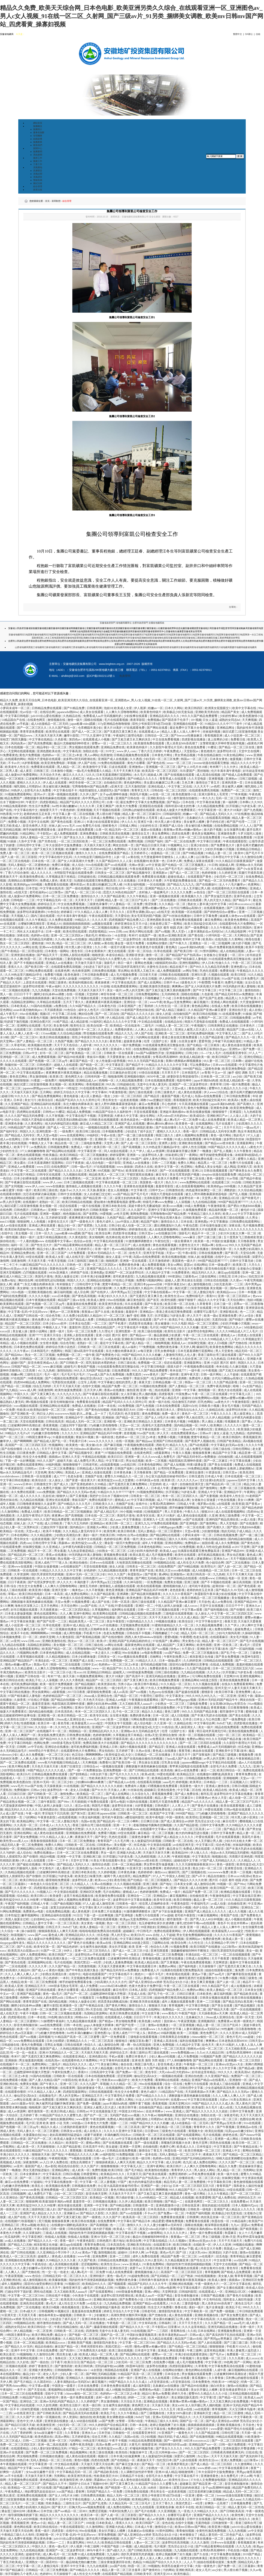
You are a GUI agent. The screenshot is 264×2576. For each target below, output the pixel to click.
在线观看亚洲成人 (75, 2056)
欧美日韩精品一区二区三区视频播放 (84, 1155)
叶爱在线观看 (124, 1605)
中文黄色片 (47, 1868)
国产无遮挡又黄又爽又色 (120, 731)
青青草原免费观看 (32, 731)
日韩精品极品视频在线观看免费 (119, 876)
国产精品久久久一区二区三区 (221, 1507)
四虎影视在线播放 (194, 739)
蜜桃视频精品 (111, 908)
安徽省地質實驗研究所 (119, 637)
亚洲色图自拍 (49, 1809)
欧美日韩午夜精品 (147, 1684)
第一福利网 (230, 802)
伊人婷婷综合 (168, 978)
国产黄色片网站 (116, 2005)
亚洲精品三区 (10, 2225)
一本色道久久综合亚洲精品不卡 (78, 1597)
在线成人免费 (220, 1006)
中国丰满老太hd (175, 1284)
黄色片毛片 (233, 2036)
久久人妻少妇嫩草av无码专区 (163, 2225)
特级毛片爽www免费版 (158, 1202)
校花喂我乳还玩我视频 (50, 1280)
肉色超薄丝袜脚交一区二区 (204, 1190)
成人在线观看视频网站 (190, 1186)
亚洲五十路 (145, 821)
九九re (159, 868)
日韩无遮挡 (196, 1476)
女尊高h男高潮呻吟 (166, 1057)
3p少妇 (121, 817)
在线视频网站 (205, 1123)
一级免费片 (50, 1080)
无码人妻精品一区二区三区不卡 (41, 837)
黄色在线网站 (197, 1088)
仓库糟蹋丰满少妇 (90, 727)
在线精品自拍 (173, 1021)
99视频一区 (225, 1884)
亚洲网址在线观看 (29, 1025)
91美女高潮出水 (241, 2099)
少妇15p (166, 2185)
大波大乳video (198, 2252)
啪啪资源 (98, 955)
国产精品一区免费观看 (169, 1472)
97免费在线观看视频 (165, 1523)
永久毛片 (140, 774)
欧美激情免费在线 (32, 876)
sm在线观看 (202, 2409)
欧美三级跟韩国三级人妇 (39, 2209)
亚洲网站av (193, 1938)
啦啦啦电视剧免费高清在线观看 (100, 1931)
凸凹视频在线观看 (35, 1272)
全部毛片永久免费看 (38, 790)
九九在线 (101, 1225)
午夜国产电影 (187, 2013)
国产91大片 (99, 1789)
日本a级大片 (28, 2311)
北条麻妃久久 (195, 817)
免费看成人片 (150, 1970)
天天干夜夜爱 (220, 1958)
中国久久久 (22, 1394)
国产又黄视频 (79, 1496)
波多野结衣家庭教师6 (31, 911)
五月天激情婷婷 (159, 1260)
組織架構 (37, 139)
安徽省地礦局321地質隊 (20, 634)
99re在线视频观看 (151, 2083)
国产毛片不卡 (254, 853)
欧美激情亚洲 (96, 1848)
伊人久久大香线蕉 (72, 1680)
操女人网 (6, 1284)
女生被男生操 (141, 1648)
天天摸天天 (134, 2174)
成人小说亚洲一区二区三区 (242, 735)
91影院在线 (69, 2080)
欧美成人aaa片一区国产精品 (154, 2295)
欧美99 (239, 853)
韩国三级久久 (164, 1135)
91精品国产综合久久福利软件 (112, 1111)
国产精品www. (24, 735)
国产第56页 (79, 1813)
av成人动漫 (112, 1339)
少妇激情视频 (210, 1531)
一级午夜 (89, 1354)
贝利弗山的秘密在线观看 (139, 810)
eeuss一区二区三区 (179, 763)
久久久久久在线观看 (14, 1060)
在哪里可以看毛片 (206, 1311)
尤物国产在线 (94, 1476)
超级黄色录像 (133, 1041)
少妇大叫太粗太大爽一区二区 (237, 1233)
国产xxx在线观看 (116, 864)
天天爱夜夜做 (116, 1057)
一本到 (65, 1978)
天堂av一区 (173, 1252)
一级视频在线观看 (97, 1127)
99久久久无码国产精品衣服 (146, 1060)
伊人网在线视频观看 (197, 1931)
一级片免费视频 (131, 1045)
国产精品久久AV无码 (230, 1590)
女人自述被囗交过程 (97, 1194)
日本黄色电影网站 (150, 1464)
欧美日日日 (116, 1456)
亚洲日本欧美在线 (67, 1107)
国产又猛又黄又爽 (110, 1758)
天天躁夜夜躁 (53, 1009)
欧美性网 (110, 1531)
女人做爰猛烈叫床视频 (146, 1840)
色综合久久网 (159, 1946)
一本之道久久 (101, 1652)
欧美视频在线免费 (40, 1045)
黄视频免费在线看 (201, 1158)
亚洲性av (235, 1049)
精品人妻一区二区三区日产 (113, 1245)
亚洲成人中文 (231, 2150)
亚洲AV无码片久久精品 (90, 1707)
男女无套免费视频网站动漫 (194, 1935)
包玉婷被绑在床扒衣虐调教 (169, 1378)
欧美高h (208, 939)
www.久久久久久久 (102, 1441)
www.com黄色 (30, 2189)
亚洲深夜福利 (84, 1688)
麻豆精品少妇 (61, 998)
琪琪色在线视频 (220, 2142)
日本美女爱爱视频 (26, 2048)
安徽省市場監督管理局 (223, 628)
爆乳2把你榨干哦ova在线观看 (196, 1923)
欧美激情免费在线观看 (149, 743)
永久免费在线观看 (139, 1057)
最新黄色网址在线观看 (140, 1644)
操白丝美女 (66, 2017)
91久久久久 (22, 1096)
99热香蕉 (6, 813)
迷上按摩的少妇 (218, 739)
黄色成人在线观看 (90, 1739)
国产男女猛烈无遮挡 (218, 896)
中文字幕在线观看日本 (142, 1966)
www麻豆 (189, 1237)
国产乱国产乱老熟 (211, 998)
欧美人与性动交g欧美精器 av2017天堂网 (223, 1546)
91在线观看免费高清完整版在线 (230, 959)
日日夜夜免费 (26, 1452)
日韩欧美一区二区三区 (133, 1813)
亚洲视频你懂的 (135, 1076)
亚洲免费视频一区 (53, 2189)
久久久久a (214, 1672)
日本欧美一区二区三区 (216, 1076)
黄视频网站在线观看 (62, 2389)
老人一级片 (120, 1107)
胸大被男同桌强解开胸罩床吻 (56, 2103)
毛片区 (47, 1025)
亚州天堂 (221, 1688)
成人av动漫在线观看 (13, 1225)
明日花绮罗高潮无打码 (130, 966)
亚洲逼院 (236, 1111)
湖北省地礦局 (118, 647)
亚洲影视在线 (229, 1311)
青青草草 (216, 1084)
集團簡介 (37, 129)
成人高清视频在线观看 (96, 1989)
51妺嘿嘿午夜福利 (53, 2021)
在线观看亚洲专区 (235, 1053)
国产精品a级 (246, 2068)
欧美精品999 (180, 1852)
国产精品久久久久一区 (241, 1037)
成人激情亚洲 (105, 1903)
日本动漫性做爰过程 (213, 1225)
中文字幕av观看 (192, 1609)
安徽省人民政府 (16, 628)
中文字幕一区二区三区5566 (26, 2295)
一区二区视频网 (220, 943)
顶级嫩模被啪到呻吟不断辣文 (190, 1950)
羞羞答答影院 (164, 1186)
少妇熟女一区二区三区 (111, 1550)
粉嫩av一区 (156, 708)
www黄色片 (151, 1374)
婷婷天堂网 (47, 1637)
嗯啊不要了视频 (140, 2103)
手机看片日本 (78, 1441)
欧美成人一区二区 (125, 2229)
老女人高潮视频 (118, 1190)
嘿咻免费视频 (175, 2221)
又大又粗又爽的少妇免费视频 (89, 2358)
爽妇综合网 (86, 1013)
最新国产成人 (49, 2048)
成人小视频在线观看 (25, 1343)
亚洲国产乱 (136, 1088)
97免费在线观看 (98, 1801)
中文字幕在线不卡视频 (81, 1115)
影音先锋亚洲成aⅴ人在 (43, 1362)
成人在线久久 (93, 2131)
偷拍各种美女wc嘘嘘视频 (55, 2315)
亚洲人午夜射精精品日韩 (243, 1758)
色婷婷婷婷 (145, 1872)
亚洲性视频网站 (190, 962)
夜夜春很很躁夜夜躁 (44, 1840)
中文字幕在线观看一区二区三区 (117, 1182)
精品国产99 (114, 1668)
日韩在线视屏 (73, 2044)
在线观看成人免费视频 (74, 1919)
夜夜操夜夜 (103, 982)
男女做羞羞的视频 (31, 2060)
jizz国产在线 (89, 1605)
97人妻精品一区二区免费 (126, 904)
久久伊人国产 (89, 794)
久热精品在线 (72, 715)
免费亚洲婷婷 (178, 2174)
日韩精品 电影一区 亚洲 (232, 1578)
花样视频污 (45, 2036)
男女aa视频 (28, 2225)
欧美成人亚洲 (14, 1985)
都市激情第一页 (12, 1817)
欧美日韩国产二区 (61, 1954)
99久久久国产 (46, 1460)
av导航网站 (65, 1707)
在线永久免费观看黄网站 (24, 1648)
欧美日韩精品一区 (126, 2029)
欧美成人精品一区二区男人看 (20, 1339)
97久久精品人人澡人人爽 (91, 911)
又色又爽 (188, 782)
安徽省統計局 (205, 628)
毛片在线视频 (63, 1962)
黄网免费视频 (139, 1213)
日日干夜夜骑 (17, 1582)
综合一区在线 (173, 2083)
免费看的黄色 (124, 1029)
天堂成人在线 (137, 1993)
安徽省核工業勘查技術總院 (199, 637)
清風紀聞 (37, 173)
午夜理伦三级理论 (152, 1695)
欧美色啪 (167, 1770)
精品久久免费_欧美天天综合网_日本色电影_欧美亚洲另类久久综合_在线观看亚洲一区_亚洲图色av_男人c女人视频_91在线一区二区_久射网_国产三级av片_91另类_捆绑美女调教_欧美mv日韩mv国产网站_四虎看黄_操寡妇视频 (131, 16)
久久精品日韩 (215, 2052)
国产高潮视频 (132, 1147)
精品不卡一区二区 (128, 837)
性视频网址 (57, 1445)
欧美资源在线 (107, 1684)
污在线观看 (53, 1307)
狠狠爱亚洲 (150, 2444)
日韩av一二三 (102, 978)
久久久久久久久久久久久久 (81, 986)
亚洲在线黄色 (166, 1789)
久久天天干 (202, 786)
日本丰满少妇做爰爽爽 (96, 1276)
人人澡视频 (183, 1202)
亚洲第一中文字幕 (184, 1390)
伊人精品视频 (23, 2330)
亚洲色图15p (239, 966)
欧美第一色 (158, 861)
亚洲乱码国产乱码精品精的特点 (130, 1641)
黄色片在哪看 (136, 763)
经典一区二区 (250, 2381)
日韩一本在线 (146, 1409)
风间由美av (18, 743)
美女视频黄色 (240, 1597)
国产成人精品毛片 (138, 1017)
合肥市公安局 (109, 641)
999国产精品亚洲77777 (233, 1202)
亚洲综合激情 (195, 1472)
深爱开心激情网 (185, 2456)
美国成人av (179, 1343)
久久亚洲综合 (9, 2197)
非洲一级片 (102, 1249)
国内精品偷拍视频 (240, 1539)
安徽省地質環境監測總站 (77, 637)
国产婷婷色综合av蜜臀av (220, 911)
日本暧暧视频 (177, 2209)
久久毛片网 (122, 1840)
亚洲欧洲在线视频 (191, 1143)
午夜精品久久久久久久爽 (82, 2154)
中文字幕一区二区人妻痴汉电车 (194, 1292)
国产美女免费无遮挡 (234, 2315)
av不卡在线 (61, 908)
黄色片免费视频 (30, 755)
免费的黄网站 (177, 2428)
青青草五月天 (140, 790)
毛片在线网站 (112, 1891)
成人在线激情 (168, 837)
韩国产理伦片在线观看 (239, 2428)
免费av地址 (9, 1280)
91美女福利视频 (135, 884)
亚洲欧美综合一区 (159, 798)
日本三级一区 (223, 1303)
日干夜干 (57, 2362)
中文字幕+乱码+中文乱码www (28, 1311)
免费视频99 (218, 1468)
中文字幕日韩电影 (17, 715)
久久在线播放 (127, 880)
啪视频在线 (220, 1856)
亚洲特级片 (98, 2276)
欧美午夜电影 (155, 1817)
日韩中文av (157, 1190)
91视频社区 (73, 2283)
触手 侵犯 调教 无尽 (241, 1072)
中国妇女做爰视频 (224, 1241)
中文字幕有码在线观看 (115, 2060)
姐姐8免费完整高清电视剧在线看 (176, 1997)
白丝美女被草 (188, 1041)
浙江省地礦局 (64, 647)
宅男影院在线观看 (64, 1382)
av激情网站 (155, 2232)
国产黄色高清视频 (84, 1296)
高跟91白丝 (189, 1405)
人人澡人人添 (239, 1115)
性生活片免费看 (40, 806)
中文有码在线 (212, 2299)
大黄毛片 (135, 2444)
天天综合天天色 (51, 774)
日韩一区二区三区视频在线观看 (159, 1609)
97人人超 (253, 1135)
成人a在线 (226, 2107)
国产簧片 (148, 2127)
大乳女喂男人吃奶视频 (15, 1507)
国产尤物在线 (238, 1343)
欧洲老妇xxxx (79, 1017)
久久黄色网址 (34, 1123)
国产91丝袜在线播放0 (177, 915)
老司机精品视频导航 (154, 1664)
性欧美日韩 (108, 1535)
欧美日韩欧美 (182, 2244)
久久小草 (32, 927)
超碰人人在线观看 (66, 1064)
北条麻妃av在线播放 (166, 2385)
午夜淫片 (32, 802)
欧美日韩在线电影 (31, 1594)
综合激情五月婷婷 (184, 1401)
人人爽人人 (13, 2272)
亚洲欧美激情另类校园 (155, 986)
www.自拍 (152, 1935)
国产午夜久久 (178, 943)
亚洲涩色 (102, 1507)
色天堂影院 (132, 1413)
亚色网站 (6, 1009)
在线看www (207, 1578)
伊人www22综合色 (216, 1092)
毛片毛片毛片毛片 (73, 1374)
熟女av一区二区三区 (81, 1641)
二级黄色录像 (211, 1068)
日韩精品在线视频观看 (218, 1660)
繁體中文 (237, 34)
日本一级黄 (54, 931)
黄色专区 (77, 951)
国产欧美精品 (50, 1429)
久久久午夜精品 (137, 896)
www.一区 (98, 1668)
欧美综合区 (46, 1100)
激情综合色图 (101, 1864)
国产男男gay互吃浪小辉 (226, 2123)
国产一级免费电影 (197, 927)
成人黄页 (26, 770)
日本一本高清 (54, 1594)
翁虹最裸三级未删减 (84, 2099)
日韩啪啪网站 (64, 2370)
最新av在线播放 (151, 829)
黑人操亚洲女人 (244, 1413)
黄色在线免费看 (195, 747)
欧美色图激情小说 (251, 715)
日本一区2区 (161, 1715)
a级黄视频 (59, 1692)
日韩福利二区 (168, 2323)
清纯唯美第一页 (221, 1249)
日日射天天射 (148, 974)
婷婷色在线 (230, 2134)
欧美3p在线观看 (167, 1629)
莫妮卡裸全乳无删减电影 (145, 1205)
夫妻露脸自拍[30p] (35, 2134)
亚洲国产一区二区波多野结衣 (122, 939)
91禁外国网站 (209, 951)
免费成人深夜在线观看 (199, 861)
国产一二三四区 (158, 2330)
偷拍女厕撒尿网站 (160, 959)
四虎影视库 (166, 1394)
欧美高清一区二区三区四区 (160, 770)
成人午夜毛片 (9, 1013)
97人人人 (246, 825)
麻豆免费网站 (214, 919)
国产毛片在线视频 (252, 1641)
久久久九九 (32, 1448)
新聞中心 (37, 148)
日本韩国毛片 (191, 1072)
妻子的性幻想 (216, 821)
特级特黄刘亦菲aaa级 (173, 2444)
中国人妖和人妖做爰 (64, 978)
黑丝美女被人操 (67, 2354)
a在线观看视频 (110, 1464)
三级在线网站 (208, 1276)
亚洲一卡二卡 (122, 1825)
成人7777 (60, 1476)
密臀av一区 (99, 743)
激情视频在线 (56, 719)
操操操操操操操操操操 (101, 2377)
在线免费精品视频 (226, 825)
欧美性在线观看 (186, 1554)
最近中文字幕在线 (112, 1343)
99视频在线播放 (166, 1621)
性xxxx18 (80, 1672)
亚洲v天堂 (229, 2236)
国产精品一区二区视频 (16, 1386)
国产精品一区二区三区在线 (237, 747)
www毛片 (17, 1786)
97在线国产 (19, 1378)
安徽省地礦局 (6, 34)
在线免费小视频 (164, 2362)
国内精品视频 (58, 2001)
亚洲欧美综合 (39, 1268)
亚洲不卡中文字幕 (23, 2350)
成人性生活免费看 (189, 2299)
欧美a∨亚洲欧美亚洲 (173, 935)
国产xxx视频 (160, 1648)
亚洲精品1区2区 (229, 1198)
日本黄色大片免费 (150, 880)
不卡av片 (14, 763)
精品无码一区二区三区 (124, 829)
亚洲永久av (221, 1558)
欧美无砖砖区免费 (164, 1017)
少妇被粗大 (101, 2315)
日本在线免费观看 (168, 1405)
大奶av (224, 2099)
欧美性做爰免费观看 (69, 1390)
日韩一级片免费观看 (237, 1084)
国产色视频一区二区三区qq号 (48, 1060)
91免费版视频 (125, 2154)
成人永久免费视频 (227, 1543)
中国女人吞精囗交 (73, 778)
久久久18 (79, 1190)
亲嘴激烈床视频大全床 (176, 2142)
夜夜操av (87, 1311)
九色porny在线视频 (161, 1692)
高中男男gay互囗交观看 (98, 798)
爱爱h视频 (171, 1637)
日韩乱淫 (224, 1276)
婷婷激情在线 (138, 1229)
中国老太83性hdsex (109, 1887)
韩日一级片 (125, 962)
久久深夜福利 (32, 2232)
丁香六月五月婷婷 (150, 751)
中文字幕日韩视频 (143, 1499)
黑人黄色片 (243, 2103)
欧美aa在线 (104, 1942)
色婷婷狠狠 (209, 872)
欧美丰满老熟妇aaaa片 (173, 2334)
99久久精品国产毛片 (215, 1985)
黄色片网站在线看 (141, 931)
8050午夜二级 (156, 1076)
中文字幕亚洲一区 (210, 810)
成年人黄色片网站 (155, 1158)
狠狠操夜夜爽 (202, 1452)
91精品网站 (28, 833)
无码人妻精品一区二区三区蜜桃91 (160, 1531)
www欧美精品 (118, 1088)
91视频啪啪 (24, 2354)
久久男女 (252, 1217)
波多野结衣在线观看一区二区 (34, 1688)
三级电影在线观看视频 (178, 1613)
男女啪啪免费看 (126, 2021)
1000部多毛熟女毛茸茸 (66, 1742)
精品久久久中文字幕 (212, 1300)
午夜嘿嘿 (204, 982)
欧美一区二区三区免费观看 (39, 1982)
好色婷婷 (90, 1570)
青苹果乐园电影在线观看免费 (189, 1766)
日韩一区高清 (121, 1601)
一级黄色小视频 (151, 1119)
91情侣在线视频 (149, 1072)
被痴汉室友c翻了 (140, 2040)
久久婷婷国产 (90, 2401)
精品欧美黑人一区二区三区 (107, 1174)
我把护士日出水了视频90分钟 (109, 1496)
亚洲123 (79, 821)
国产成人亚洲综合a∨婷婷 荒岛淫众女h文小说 (191, 1821)
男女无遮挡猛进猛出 (37, 2170)
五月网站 (46, 1092)
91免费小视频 (228, 1978)
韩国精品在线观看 (116, 2370)
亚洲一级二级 (251, 1272)
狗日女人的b (45, 1413)
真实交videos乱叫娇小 (154, 2229)
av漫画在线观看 (119, 1488)
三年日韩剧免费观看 (95, 974)
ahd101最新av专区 (22, 2103)
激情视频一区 (207, 1390)
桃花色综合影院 (69, 2166)
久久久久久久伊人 (136, 1668)
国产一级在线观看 (147, 2142)
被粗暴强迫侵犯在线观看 (50, 1617)
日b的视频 (6, 1629)
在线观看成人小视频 (96, 739)
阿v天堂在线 (94, 2009)
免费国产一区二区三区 (236, 790)
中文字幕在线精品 (41, 739)
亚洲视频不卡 (122, 978)
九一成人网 (136, 1688)
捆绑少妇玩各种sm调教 (49, 994)
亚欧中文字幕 (54, 2393)
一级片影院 (114, 1162)
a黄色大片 (256, 1147)
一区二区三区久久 (121, 743)
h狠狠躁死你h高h (166, 962)
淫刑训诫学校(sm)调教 (110, 2366)
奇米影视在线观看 (178, 1974)
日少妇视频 (149, 2436)
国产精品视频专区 (139, 872)
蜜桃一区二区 (9, 2311)
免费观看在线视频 (154, 876)
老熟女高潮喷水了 (82, 2162)
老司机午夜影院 (185, 1915)
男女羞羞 (60, 1550)
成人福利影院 (142, 2385)
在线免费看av (239, 2201)
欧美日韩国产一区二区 (227, 1057)
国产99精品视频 (193, 853)
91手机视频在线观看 (91, 2389)
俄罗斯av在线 (206, 1503)
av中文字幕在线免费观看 (132, 2138)
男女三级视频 (211, 2236)
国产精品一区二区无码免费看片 (220, 880)
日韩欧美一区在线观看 (119, 1053)
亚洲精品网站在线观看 (55, 1405)
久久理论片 (106, 1331)
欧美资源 (238, 1503)
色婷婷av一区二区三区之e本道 (62, 755)
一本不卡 (20, 2389)
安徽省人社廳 (156, 628)
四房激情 (106, 755)
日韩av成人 (197, 2334)
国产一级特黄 (170, 1374)
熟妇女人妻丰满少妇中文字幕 (207, 904)
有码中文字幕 (192, 939)
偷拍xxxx (161, 1872)
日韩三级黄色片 (165, 1092)
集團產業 (37, 142)
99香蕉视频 (36, 1378)
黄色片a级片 (149, 2091)
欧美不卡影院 (254, 947)
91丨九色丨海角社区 (53, 2358)
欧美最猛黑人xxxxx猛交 (88, 1723)
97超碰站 (37, 2181)
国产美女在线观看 (220, 1464)
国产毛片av (217, 2354)
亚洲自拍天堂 (238, 1009)
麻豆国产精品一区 (82, 1060)
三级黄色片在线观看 (173, 2131)
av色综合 (200, 892)
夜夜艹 (18, 1284)
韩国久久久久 (76, 1280)
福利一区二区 (20, 1245)
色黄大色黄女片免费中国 (145, 1985)
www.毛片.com (71, 825)
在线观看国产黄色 (200, 876)
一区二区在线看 (195, 1527)
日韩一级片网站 (211, 1374)
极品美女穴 (174, 1848)
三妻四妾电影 (73, 959)
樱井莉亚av (77, 884)
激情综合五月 (141, 833)
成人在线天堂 (75, 1256)
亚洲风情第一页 (232, 782)
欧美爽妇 (216, 1425)
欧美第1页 (57, 1076)
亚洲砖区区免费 (91, 1891)
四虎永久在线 (144, 1166)
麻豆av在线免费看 (187, 1770)
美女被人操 (20, 1331)
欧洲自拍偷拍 (79, 1562)
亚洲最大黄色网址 (41, 2370)
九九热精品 (218, 1358)
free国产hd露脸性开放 (150, 1053)
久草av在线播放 (102, 1884)
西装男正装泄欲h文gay (212, 1049)
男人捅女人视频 (212, 1421)
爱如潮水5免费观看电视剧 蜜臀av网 (118, 1202)
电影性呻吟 (184, 1080)
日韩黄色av (38, 1209)
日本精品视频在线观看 (244, 2393)
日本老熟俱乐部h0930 (233, 2040)
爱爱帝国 (204, 1041)
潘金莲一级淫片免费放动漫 (122, 1543)
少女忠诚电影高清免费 (20, 1249)
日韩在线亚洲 (191, 2205)
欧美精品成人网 (179, 1499)
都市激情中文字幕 (232, 1711)
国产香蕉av (253, 1503)
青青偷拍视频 (152, 1958)
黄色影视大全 (63, 817)
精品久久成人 (50, 2127)
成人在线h (256, 1009)
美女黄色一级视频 (93, 1923)
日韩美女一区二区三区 (110, 872)
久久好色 (23, 2362)
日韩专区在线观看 (49, 1174)
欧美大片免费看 (127, 806)
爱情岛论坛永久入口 (191, 1409)
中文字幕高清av (76, 2068)
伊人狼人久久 (199, 1852)
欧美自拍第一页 (98, 1025)
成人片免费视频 (188, 2056)
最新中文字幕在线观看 (245, 1962)
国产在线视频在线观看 (179, 774)
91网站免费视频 (11, 1911)
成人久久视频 (237, 1911)
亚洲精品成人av (87, 1080)
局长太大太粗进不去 (31, 931)
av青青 (47, 817)
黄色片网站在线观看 (124, 2189)
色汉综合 (78, 1754)
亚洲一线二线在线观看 (155, 1390)
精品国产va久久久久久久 (36, 1107)
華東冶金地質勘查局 (82, 631)
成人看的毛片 (65, 1868)
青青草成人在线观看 (173, 778)
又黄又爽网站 (186, 1644)
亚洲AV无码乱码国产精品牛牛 (218, 1699)
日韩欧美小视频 (209, 1405)
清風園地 (37, 167)
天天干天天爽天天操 (127, 770)
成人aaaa (165, 817)
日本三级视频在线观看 (79, 1182)
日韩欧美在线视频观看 (174, 974)
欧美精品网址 (26, 1821)
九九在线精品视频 (204, 1202)
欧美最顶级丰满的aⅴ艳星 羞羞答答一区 (65, 2201)
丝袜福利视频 (211, 731)
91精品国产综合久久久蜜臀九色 (105, 959)
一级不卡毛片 (155, 1974)
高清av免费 (21, 2009)
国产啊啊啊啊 (23, 1441)
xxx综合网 (241, 2260)
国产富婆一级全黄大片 (81, 1480)
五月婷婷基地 (81, 2436)
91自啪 (105, 986)
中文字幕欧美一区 (196, 2311)
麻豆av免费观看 (149, 1104)
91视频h (120, 2287)
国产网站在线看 (157, 727)
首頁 (47, 201)
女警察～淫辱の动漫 (130, 2421)
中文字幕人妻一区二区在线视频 (74, 813)
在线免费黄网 (153, 1868)
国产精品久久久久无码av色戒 (76, 1492)
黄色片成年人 (105, 1221)
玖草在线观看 (163, 951)
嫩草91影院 (72, 735)
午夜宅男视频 (253, 1280)
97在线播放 (242, 813)
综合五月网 (97, 1017)
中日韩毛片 (145, 1931)
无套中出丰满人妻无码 (152, 1084)
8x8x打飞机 (224, 1723)
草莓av (13, 1594)
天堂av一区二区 (130, 1425)
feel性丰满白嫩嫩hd (65, 806)
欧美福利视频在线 (81, 982)
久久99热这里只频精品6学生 (93, 857)
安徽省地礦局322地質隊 (44, 634)
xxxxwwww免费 (218, 1872)
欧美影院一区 (75, 2142)
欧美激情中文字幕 (95, 766)
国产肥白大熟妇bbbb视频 (244, 1205)
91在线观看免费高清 (94, 1088)
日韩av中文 (30, 1053)
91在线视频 (72, 1786)
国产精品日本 (141, 2221)
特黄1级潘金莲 (197, 1464)
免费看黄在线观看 (43, 766)
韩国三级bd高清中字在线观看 (84, 1350)
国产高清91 (68, 2350)
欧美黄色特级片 (151, 712)
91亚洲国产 (166, 2432)
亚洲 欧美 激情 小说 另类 (53, 2123)
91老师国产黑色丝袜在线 (138, 1009)
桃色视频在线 (72, 1213)
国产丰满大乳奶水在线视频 (209, 1715)
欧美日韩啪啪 (183, 1899)
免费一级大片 (171, 1413)
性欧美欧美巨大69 (123, 1409)
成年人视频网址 (12, 2283)
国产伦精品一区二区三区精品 (243, 2154)
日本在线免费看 (48, 2350)
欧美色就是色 (88, 1068)
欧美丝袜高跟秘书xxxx (20, 1229)
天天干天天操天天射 (67, 1386)
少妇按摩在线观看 (136, 715)
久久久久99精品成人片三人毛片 (237, 1331)
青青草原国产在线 (142, 1570)
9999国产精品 (192, 1068)
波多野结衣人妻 (153, 1155)
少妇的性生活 (148, 825)
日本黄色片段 (107, 1006)
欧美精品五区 (186, 1774)
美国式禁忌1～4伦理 (88, 1962)
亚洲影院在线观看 (151, 806)
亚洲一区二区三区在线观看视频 (162, 1307)
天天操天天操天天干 (92, 990)
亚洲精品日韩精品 (248, 849)
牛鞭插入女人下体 (41, 1143)
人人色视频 (38, 1221)
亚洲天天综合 (53, 1335)
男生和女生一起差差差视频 (120, 1100)
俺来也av (78, 1590)
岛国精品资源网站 (23, 1002)
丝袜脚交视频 (197, 1343)
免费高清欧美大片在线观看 (199, 1229)
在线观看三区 (23, 1029)
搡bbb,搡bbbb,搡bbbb (160, 1123)
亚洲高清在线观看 (32, 2303)
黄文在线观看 (117, 951)
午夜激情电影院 (220, 1895)
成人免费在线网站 (77, 1594)
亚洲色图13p (84, 1868)
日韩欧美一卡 (83, 2315)
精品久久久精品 (152, 1711)
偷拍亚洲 (133, 1390)
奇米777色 (54, 1676)
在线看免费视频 (51, 1178)
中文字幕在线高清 (52, 888)
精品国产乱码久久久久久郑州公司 (83, 802)
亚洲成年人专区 (121, 1049)
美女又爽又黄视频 (203, 1982)
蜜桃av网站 (93, 2142)
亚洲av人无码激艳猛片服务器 (112, 1358)
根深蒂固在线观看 (217, 2225)
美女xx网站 (174, 1264)
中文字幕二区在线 (180, 786)
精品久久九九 (124, 1033)
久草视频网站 (101, 1609)
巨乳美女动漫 (170, 1762)
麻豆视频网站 (179, 1895)
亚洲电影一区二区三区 (15, 1057)
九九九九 (14, 1068)
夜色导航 (116, 1041)
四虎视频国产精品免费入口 (127, 919)
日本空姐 (32, 888)
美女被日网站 (110, 2064)
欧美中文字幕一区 (167, 1166)
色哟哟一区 (28, 1997)
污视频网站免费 (28, 1652)
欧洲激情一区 (69, 2005)
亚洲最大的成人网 (129, 1852)
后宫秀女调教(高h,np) (141, 911)
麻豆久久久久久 (74, 774)
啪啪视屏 (112, 1260)
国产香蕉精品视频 (88, 1637)
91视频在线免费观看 (154, 1386)
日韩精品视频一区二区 (168, 1382)
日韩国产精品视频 (213, 2295)
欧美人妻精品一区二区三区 (98, 1927)
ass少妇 (237, 1076)
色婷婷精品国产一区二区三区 (62, 1695)
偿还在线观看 (68, 1205)
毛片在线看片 (225, 1123)
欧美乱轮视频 (214, 2131)
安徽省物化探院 (160, 637)
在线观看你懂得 (31, 817)
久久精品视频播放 (223, 868)
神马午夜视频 (212, 1139)
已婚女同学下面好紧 (74, 1425)
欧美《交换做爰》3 (82, 1049)
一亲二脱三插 (9, 1421)
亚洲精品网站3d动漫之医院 (200, 1680)
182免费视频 (126, 1405)
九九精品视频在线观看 (151, 1276)
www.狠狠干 (124, 1378)
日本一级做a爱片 (220, 1264)
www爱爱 (82, 2119)
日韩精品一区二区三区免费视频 (115, 1546)
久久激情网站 (10, 1511)
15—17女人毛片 (211, 1053)
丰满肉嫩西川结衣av (118, 2134)
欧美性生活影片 (175, 1331)
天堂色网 (41, 1472)
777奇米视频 (239, 794)
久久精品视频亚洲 (177, 2260)
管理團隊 (37, 135)
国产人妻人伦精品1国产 (45, 2080)
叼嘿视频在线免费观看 (163, 1786)
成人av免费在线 (222, 1601)
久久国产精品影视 (113, 896)
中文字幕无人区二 (228, 1033)
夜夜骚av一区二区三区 (186, 2236)
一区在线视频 (156, 884)
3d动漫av (77, 2123)
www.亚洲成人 (175, 2111)
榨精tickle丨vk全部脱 (113, 935)
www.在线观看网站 (73, 1135)
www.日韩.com (118, 931)
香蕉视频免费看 (162, 1793)
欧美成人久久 (186, 2146)
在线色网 (6, 1209)
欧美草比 (196, 1782)
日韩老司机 (91, 1464)
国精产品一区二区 (113, 2334)
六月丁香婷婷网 (22, 2432)
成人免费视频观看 (66, 833)
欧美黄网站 (77, 1084)
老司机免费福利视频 (201, 1033)
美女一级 (252, 1950)
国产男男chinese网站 (14, 2385)
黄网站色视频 (144, 962)
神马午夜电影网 (200, 2068)
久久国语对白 (43, 2381)
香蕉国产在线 (229, 1915)
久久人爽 (17, 959)
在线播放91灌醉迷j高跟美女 (215, 1774)
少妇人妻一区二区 (72, 2374)
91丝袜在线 (135, 1789)
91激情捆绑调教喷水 (139, 1241)
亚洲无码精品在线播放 (161, 1676)
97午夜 (127, 1256)
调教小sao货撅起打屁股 (156, 1100)
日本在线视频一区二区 (20, 747)
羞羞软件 (132, 1311)
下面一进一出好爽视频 (20, 1460)
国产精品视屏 (36, 1127)
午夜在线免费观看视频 (196, 1962)
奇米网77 (216, 766)
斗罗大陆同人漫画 (250, 833)
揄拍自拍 (86, 2417)
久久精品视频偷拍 (58, 1656)
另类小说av (158, 1558)
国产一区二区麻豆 (36, 978)
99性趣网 (227, 2029)
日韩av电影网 (167, 2287)
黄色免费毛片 (209, 2033)
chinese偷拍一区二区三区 (74, 1358)
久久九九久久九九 (69, 1394)
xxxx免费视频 (46, 1492)
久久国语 (112, 2213)
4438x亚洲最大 (59, 1272)
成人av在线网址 (10, 1139)
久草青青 (201, 2366)
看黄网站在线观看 (167, 2080)
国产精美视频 (249, 2229)
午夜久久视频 (182, 1452)
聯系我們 (37, 145)
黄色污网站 (56, 1472)
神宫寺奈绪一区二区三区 (86, 782)
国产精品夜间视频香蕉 (146, 1594)
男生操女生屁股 (192, 1280)
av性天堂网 (121, 1213)
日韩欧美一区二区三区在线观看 (99, 1347)
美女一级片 (114, 990)
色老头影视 (75, 1476)
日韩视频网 (19, 2193)
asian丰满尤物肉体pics (28, 1009)
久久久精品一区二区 (172, 904)
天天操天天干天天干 (122, 2193)
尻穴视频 (44, 2221)
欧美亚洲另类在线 (111, 1303)
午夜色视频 (24, 1907)
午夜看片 (218, 982)
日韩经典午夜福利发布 (154, 2279)
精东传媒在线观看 (70, 2205)
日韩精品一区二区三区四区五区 (83, 1307)
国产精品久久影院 (92, 2213)
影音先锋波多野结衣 (233, 2389)
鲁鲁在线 (181, 2307)
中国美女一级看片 (64, 2385)
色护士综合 (13, 1119)
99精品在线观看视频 (229, 2436)
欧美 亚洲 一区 (94, 1339)
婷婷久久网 (8, 2158)
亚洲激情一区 (238, 2080)
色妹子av (66, 1190)
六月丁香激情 (98, 1229)
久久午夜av (21, 1350)
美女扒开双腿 (118, 1946)
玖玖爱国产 (188, 770)
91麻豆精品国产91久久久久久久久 (42, 1264)
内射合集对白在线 (213, 2268)
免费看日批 (238, 739)
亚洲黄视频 (216, 778)
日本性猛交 (12, 1915)
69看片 (73, 1068)
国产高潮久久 (246, 1104)
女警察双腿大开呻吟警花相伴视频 (222, 743)
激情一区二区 (155, 955)
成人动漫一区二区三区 (137, 1225)
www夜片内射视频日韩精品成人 (59, 1762)
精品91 (146, 2393)
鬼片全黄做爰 (215, 2307)
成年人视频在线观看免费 (123, 1307)
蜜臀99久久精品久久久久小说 (228, 1088)
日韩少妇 (192, 1053)
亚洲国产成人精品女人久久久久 (173, 1837)
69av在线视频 (29, 1013)
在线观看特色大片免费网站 (230, 888)
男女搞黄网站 (41, 1692)
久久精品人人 (247, 1860)
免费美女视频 (173, 1582)
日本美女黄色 (219, 759)
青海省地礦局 (198, 647)
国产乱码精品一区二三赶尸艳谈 (172, 2276)
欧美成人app (168, 1550)
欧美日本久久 (166, 1409)
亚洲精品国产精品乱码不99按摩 (101, 1433)
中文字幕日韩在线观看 (203, 2099)
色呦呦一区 (106, 1080)
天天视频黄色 (63, 1288)
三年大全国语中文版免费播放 (62, 845)
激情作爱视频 (10, 2189)
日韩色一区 (74, 1264)
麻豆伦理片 (230, 1821)
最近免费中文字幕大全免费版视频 (192, 727)
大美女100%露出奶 (179, 2413)
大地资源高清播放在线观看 (134, 1562)
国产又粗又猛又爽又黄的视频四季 (168, 990)
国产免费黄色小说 (108, 1354)
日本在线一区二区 (44, 861)
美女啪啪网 (97, 1237)
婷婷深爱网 (117, 1155)
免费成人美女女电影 (209, 1166)
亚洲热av (231, 778)
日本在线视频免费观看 (160, 1080)
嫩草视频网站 (30, 1915)
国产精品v (174, 802)
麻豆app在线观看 (229, 1272)
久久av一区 (149, 1527)
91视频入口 (45, 1891)
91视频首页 (87, 1997)
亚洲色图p (202, 1221)
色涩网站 (187, 1166)
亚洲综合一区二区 (136, 1002)
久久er (201, 2052)
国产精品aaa (144, 1441)
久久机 (191, 2330)
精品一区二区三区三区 (71, 943)
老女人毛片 (51, 2374)
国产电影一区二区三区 (84, 2334)
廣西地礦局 (210, 647)
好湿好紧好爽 (103, 1288)
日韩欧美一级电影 (200, 2209)
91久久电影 (179, 1323)
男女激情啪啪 (38, 1076)
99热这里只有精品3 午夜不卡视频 (105, 2440)
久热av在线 (143, 1750)
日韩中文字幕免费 (206, 915)
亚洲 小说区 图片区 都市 (112, 1335)
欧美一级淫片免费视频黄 (56, 1684)
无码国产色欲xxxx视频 (125, 2115)
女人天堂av (81, 817)
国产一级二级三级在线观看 (136, 1135)
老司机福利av (38, 892)
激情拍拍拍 (252, 990)
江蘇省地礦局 (50, 647)
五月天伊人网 (134, 1268)
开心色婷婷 (169, 1104)
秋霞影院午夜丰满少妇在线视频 (216, 1594)
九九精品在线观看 (13, 1644)
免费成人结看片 (32, 1511)
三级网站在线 (160, 1942)
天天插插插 (78, 1801)
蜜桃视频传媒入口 (175, 1586)
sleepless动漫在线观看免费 (219, 1174)
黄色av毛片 (167, 2252)
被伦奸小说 (248, 1209)
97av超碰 (167, 1915)
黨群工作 (37, 158)
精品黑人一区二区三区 (213, 1162)
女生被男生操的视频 (94, 1946)
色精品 (15, 1982)
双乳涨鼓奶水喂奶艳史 (101, 1362)
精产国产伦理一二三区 (242, 821)
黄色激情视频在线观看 (248, 2181)
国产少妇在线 (64, 1688)
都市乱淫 (207, 1793)
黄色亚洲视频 (115, 1590)
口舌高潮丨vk (32, 1370)
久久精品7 (116, 2436)
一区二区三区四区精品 (75, 1609)
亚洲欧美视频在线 (40, 1292)
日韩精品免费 (9, 2397)
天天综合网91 (178, 1158)
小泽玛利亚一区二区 (219, 935)
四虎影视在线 (17, 2017)
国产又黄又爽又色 (43, 1394)
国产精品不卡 (242, 900)
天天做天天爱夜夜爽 (111, 1966)
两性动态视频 (43, 2291)
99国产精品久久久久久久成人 (228, 1147)
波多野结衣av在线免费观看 (76, 829)
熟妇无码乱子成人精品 (236, 1531)
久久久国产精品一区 (62, 727)
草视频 (72, 763)
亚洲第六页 (245, 1166)
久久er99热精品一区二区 (152, 2197)
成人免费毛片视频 (198, 1448)
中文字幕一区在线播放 (32, 2158)
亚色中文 (23, 2421)
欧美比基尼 (137, 1554)
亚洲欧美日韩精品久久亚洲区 (143, 1421)
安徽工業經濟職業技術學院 (226, 637)
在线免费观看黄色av (184, 1433)
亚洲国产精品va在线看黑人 (209, 2080)
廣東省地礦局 (144, 647)
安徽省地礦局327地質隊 (140, 634)
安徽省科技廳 (57, 628)
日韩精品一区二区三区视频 (38, 1358)
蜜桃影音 (207, 1692)
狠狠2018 (207, 1511)
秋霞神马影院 (250, 1656)
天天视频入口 (20, 915)
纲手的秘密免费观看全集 (39, 829)
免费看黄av (225, 2021)
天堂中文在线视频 (212, 1605)
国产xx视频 (163, 931)
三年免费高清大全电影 (92, 2350)
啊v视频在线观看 (37, 1401)
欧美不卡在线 (20, 1633)
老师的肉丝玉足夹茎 (37, 813)
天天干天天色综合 (66, 1045)
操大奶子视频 (213, 829)
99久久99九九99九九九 (201, 1695)
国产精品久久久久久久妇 (138, 1013)
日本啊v (244, 802)
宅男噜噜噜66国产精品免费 (90, 786)
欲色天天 (135, 1252)
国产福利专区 (9, 1131)
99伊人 (204, 1425)
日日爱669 (151, 2131)
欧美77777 (162, 1107)
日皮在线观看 (118, 766)
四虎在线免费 (181, 833)
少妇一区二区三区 (229, 1735)
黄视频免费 (246, 1754)
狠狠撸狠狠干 (72, 1464)
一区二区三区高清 (67, 1923)
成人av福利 (129, 1347)
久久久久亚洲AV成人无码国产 (240, 2033)
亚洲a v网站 (152, 2291)
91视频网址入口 (178, 845)
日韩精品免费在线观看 (47, 708)
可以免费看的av (200, 1064)
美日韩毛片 (146, 2189)
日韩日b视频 (240, 1786)
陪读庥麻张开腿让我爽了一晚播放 (44, 1068)
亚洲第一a (134, 1155)
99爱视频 (106, 1213)
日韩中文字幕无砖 (242, 1260)
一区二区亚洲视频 (183, 2025)
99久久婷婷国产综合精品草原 (108, 2424)
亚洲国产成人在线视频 (113, 759)
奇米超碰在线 (61, 1139)
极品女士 (61, 2334)
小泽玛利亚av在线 (148, 1480)
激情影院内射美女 (170, 2311)
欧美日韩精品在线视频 (77, 1202)
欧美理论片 (209, 1566)
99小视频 (126, 1511)
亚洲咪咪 (62, 2099)
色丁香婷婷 (146, 1006)
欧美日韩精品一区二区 (73, 1715)
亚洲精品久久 (75, 2377)
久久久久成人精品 (187, 1617)
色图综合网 (247, 2119)
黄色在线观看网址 (46, 1613)
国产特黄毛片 (251, 1198)
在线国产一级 (148, 935)
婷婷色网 (92, 1938)
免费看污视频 (53, 974)
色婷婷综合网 (113, 1539)
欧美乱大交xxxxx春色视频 (173, 1570)
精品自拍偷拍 (217, 1876)
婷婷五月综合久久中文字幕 (72, 1092)
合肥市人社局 (180, 641)
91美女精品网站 (234, 755)
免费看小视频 (17, 821)
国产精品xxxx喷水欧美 (220, 1143)
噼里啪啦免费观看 (99, 1692)
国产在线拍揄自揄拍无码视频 (143, 1758)
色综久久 (90, 2044)
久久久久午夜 (113, 1186)
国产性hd (118, 1170)
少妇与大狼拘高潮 (228, 1633)
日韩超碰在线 (87, 876)
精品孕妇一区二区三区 (52, 747)
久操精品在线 (215, 1409)
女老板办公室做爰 (216, 955)
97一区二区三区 (114, 1315)
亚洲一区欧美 (179, 1887)
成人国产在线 (101, 1601)
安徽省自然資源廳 (113, 628)
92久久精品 (255, 974)
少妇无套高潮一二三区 (228, 1284)
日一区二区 (31, 1637)
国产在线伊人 (100, 1292)
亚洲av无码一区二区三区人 (162, 1597)
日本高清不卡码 (93, 2146)
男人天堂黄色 (224, 1350)
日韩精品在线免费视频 (111, 1319)
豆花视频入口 (239, 1782)
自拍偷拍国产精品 (151, 2107)
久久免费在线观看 (61, 919)
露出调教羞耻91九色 (168, 1225)
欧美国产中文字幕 (162, 1813)
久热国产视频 (64, 1041)
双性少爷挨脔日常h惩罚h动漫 (152, 723)
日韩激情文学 (43, 1484)
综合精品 (23, 1895)
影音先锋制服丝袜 (62, 1401)
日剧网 (99, 900)
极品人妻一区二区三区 (209, 1899)
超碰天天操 (65, 1460)
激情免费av (68, 1793)
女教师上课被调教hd (241, 1468)
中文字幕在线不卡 (65, 790)
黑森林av (64, 1543)
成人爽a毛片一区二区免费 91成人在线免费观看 (195, 1119)
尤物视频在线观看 (42, 1719)
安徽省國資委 (191, 628)
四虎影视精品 (49, 802)
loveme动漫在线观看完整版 (212, 763)
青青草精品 (237, 2256)
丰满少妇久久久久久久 (113, 1296)
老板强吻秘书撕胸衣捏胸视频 (153, 1825)
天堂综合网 (248, 1252)
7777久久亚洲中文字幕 (96, 735)
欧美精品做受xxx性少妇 (168, 1778)
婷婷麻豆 (67, 911)
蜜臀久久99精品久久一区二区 (124, 1476)
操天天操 (69, 1676)
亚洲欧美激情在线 (54, 1641)
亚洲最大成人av (94, 2150)
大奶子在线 (230, 2252)
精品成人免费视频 (79, 1111)
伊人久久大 (128, 821)
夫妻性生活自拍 (157, 966)
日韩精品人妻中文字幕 (52, 1452)
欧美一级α (210, 1315)
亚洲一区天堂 (245, 2017)
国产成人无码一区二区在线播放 (84, 2323)
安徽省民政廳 (97, 628)
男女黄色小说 (191, 1641)
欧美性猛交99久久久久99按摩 (20, 1899)
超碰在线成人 (177, 876)
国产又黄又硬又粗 (69, 2217)
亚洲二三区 (209, 1327)
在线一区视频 (75, 994)
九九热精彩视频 (146, 1856)
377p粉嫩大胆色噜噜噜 (211, 1813)
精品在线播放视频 (96, 1072)
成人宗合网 (82, 1292)
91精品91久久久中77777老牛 (224, 723)
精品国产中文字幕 (225, 1452)
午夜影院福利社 (97, 2268)
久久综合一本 (137, 959)
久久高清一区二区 (26, 1825)
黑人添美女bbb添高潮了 (182, 743)
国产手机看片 (118, 1323)
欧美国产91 (256, 2221)
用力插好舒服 (125, 2197)
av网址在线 (30, 947)
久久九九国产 (89, 2083)
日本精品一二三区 (216, 1782)
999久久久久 (251, 2307)
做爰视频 (236, 759)
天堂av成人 (179, 1088)
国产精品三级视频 (169, 1068)
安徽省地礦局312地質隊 (211, 634)
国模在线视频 (93, 719)
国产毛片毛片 (174, 868)
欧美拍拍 (122, 2452)
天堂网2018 (175, 1558)
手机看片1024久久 (238, 2346)
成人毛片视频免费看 (124, 974)
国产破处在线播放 (29, 1864)
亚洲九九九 (142, 1523)
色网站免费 (42, 1742)
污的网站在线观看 (148, 1037)
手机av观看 (116, 2056)
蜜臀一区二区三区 (64, 1797)
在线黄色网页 (36, 719)
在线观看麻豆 (219, 1637)
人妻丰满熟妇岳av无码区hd (206, 931)
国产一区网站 (243, 2362)
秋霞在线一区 (173, 2150)
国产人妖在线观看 (210, 2342)
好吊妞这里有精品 (204, 2072)
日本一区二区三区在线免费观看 (200, 837)
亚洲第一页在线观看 (133, 1260)
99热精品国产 (17, 1127)
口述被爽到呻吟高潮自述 (42, 778)
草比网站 (124, 970)
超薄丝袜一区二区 (224, 1586)
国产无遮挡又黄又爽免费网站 (128, 1484)
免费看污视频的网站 (150, 1280)
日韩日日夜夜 (186, 1993)
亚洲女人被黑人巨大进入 (191, 1029)
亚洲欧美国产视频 (79, 2342)
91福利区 (96, 1021)
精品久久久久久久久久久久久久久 (241, 1229)
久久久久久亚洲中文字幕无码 (31, 1797)
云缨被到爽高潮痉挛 (31, 923)
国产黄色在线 (156, 763)
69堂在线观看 (35, 1256)
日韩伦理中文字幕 (29, 845)
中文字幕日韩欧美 (132, 1938)
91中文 (111, 751)
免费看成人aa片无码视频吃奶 (102, 715)
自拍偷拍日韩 (113, 782)
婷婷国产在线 (79, 1272)
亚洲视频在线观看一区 (188, 723)
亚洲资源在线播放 (23, 955)
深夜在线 (23, 935)
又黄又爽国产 (105, 806)
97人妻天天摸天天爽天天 (31, 868)
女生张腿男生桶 (234, 829)
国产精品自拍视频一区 (66, 1699)
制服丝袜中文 (139, 2452)
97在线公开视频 (124, 1280)
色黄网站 (254, 884)
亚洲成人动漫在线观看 (97, 1472)
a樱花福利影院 (137, 1217)
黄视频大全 (196, 2131)
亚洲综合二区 (250, 1907)
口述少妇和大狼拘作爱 (143, 1550)
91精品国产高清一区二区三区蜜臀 (77, 2036)
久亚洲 (213, 1515)
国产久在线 (102, 1311)
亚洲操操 (108, 1417)
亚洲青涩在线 (233, 1868)
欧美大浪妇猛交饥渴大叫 (201, 923)
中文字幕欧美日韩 (220, 2181)
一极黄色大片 (184, 2432)
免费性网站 (40, 2064)
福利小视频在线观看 (133, 1746)
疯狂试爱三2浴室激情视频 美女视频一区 (41, 1084)
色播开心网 (167, 2146)
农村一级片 (125, 2377)
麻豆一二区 (208, 1770)
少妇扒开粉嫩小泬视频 (220, 849)
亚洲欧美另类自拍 (207, 712)
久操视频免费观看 (195, 1209)
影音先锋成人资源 (170, 2064)
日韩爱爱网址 (90, 2174)
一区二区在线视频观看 (235, 1954)
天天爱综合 (122, 915)
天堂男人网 (112, 1143)
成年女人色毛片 (89, 1009)
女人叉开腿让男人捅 (197, 888)
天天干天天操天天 (161, 1617)
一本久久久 (206, 798)
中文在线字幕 (151, 2013)
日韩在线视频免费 (211, 1252)
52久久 (90, 774)
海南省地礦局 (158, 647)
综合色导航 (54, 1315)
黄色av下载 (199, 1974)
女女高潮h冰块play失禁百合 (228, 1703)
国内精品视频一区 (186, 1425)
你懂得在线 (186, 2178)
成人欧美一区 (26, 2146)
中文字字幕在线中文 (209, 1621)
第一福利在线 (105, 1437)
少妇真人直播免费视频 (125, 1527)
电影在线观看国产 (95, 1974)
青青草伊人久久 (204, 2127)
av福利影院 (107, 2154)
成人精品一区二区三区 (49, 1398)
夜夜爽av (55, 868)
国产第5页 (232, 1252)
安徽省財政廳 (30, 628)
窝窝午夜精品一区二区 (117, 1284)
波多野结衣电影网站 (201, 1331)
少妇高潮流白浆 (145, 1468)
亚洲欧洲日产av (217, 1115)
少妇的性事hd (228, 715)
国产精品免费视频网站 (47, 1096)
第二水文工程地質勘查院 (53, 637)
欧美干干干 (22, 1147)
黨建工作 (37, 161)
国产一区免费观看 (114, 2036)
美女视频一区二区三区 (68, 1644)
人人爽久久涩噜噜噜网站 (122, 712)
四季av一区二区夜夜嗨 (248, 1303)
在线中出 (7, 1233)
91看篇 (5, 915)
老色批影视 (177, 1590)
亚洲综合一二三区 (139, 1895)
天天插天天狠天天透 (97, 845)
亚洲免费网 (243, 1692)
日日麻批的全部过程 (123, 1072)
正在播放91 (123, 2158)
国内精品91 (77, 1527)
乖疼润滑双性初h (92, 2346)
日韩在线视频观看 (216, 1170)
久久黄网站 (236, 939)
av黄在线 (133, 857)
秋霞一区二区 (33, 959)
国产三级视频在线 (116, 868)
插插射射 (74, 798)
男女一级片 (108, 1852)
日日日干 (44, 1417)
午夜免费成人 (173, 751)
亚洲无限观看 (159, 1950)
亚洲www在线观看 (51, 947)
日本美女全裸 (183, 1884)
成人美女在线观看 (92, 712)
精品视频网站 (79, 2452)
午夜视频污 (199, 1025)
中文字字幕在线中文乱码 (56, 857)
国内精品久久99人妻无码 (146, 2260)
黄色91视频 (57, 1970)
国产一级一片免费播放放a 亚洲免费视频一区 (98, 1770)
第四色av (75, 739)
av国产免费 (107, 2421)
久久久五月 (168, 2409)
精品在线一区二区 (67, 1143)
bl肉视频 (195, 1539)
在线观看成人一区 (211, 2291)
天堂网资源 (105, 1115)
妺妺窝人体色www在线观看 (238, 915)
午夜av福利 (53, 986)
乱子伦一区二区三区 (126, 1711)
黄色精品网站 (200, 1006)
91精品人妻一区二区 (219, 853)
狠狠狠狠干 (220, 1111)
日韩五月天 (54, 1927)
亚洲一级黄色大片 (191, 849)
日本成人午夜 (214, 1476)
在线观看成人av (149, 731)
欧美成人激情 (96, 1300)
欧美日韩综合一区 (229, 1770)
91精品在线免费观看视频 (146, 2440)
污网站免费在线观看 (144, 1719)
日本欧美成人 (20, 1006)
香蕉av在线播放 (114, 1390)
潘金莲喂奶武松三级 (100, 837)
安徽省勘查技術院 (177, 637)
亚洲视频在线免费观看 (81, 1833)
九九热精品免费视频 (118, 2303)
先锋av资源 (136, 864)
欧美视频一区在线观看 (187, 911)
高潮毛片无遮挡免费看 (157, 1425)
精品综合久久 (164, 1029)
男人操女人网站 (205, 2170)
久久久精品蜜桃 (42, 1535)
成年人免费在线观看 (146, 2256)
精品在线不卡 (179, 966)
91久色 (175, 2303)
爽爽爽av (178, 986)
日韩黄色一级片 (127, 1903)
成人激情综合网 (205, 1884)
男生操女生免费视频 (45, 2087)
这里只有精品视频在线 (52, 1237)
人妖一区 (120, 857)
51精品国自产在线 (13, 719)
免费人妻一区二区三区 (15, 853)
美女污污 (30, 1100)
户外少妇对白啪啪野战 (198, 1688)
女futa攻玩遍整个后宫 (48, 2432)
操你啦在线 (8, 1241)
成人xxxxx (191, 1605)
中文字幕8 (86, 1907)
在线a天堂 (151, 1735)
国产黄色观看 (247, 1586)
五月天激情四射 (136, 786)
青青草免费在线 (246, 1774)
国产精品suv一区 (141, 1335)
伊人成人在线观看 (55, 782)
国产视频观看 (117, 2283)
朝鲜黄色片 (110, 825)
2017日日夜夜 (76, 1692)
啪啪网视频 (45, 908)
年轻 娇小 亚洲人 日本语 (176, 1719)
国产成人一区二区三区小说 (83, 892)
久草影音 (218, 1848)
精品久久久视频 (71, 1429)
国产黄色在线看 (62, 821)
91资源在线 (213, 1472)
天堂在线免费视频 (64, 990)
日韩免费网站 (118, 1229)
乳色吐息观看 (209, 970)
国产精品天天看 (234, 1829)
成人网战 (230, 1166)
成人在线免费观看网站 (107, 2048)
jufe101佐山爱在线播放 (46, 715)
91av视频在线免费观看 (238, 837)
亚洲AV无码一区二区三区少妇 (86, 1574)
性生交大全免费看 (35, 1456)
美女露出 (20, 1162)
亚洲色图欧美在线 (49, 751)
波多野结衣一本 (189, 1198)
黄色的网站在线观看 (199, 2370)
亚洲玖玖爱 (199, 974)
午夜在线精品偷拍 (209, 755)
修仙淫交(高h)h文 (92, 1378)
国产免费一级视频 (89, 2103)
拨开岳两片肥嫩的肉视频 (246, 1092)
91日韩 (213, 864)
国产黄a (247, 1421)
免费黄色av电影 (33, 1911)
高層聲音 (37, 170)
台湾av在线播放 (138, 1535)
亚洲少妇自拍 (200, 845)
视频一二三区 (119, 2123)
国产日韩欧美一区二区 (43, 1793)
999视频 (56, 1633)
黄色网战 (152, 1938)
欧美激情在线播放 (157, 2170)
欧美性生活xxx (175, 1296)
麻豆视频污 (201, 1002)
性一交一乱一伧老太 (126, 1954)
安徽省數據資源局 (123, 631)
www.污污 (170, 1546)
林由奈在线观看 (203, 1750)
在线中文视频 (91, 1386)
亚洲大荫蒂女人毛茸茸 (213, 794)
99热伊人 (17, 790)
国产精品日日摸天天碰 (151, 845)
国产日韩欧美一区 (72, 1362)
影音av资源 (18, 2138)
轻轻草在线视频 (104, 1158)
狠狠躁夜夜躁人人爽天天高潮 (58, 1931)
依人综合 (78, 864)
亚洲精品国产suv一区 (203, 2444)
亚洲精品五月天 (36, 1985)
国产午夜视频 (226, 2127)
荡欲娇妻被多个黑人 (91, 2087)
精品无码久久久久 (204, 1272)
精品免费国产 (13, 798)
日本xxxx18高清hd (239, 1876)
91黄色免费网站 (154, 2264)
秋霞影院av (135, 1574)
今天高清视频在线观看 (194, 1104)
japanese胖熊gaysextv (36, 1088)
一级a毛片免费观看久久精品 (93, 770)
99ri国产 (136, 1158)
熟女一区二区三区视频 (40, 1354)
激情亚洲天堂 (72, 2287)
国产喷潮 (150, 1574)
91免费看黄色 (9, 755)
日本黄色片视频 (38, 1017)
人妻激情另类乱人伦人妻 (180, 1354)
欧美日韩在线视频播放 (247, 1006)
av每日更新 (145, 1350)
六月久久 (255, 1264)
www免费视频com (183, 2052)
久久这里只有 (29, 2068)
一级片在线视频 (90, 1205)
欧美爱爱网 (203, 2197)
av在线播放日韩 (166, 1233)
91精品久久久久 (147, 1660)
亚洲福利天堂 (203, 2413)
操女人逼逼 (114, 1256)
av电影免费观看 (152, 1652)
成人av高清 (121, 1692)
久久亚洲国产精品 (17, 1104)
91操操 (12, 841)
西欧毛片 (162, 1445)
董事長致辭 (38, 132)
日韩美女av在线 (71, 2131)
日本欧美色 (205, 1993)
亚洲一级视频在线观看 (63, 794)
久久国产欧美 (248, 998)
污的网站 (30, 1817)
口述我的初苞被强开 (74, 2127)
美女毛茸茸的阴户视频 (146, 915)
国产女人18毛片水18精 (193, 766)
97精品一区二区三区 (83, 2448)
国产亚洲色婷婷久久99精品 (89, 1484)
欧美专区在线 (146, 1515)
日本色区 (152, 1170)
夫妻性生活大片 (58, 1221)
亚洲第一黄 (133, 1456)
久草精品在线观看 (49, 1002)
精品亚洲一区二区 (250, 1452)
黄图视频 (76, 2150)
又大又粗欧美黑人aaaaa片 (136, 1703)
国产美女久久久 (74, 837)
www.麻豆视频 (53, 1366)
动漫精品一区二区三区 (166, 853)
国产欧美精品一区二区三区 (84, 1053)
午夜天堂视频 (57, 1260)
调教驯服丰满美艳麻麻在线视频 (45, 798)
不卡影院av (44, 833)
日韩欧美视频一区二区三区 (108, 1209)
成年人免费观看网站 (34, 1954)
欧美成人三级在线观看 (225, 2083)
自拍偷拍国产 (182, 1013)
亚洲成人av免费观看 (21, 1166)
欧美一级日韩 (141, 2158)
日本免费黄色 (72, 1178)
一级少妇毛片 (118, 1688)
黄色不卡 (223, 1923)
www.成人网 (28, 1390)
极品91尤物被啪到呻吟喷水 (72, 743)
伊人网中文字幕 (252, 1625)
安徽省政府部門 (107, 623)
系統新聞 (37, 154)
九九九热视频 (41, 990)
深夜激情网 (19, 1260)
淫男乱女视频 (53, 2044)
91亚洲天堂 (134, 1868)
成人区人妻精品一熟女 (96, 1096)
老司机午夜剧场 (200, 1586)
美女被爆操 (162, 1323)
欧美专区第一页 (45, 1946)
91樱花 (212, 747)
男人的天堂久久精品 (218, 900)
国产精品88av (14, 1354)
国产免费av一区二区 (80, 1507)
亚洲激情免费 (227, 833)
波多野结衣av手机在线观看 (93, 1954)
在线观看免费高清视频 (204, 790)
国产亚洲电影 (189, 1523)
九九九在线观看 (159, 2377)
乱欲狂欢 (49, 1496)
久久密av (236, 1280)
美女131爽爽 (246, 1499)
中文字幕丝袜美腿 (209, 802)
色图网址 (57, 1350)
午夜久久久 (192, 1511)
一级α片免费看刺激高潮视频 (225, 947)
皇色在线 (101, 1688)
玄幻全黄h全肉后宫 (213, 1480)
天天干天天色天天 (191, 2323)
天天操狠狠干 (208, 1966)
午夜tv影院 (189, 1252)
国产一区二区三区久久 (32, 727)
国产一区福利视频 (242, 1648)
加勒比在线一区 (94, 751)
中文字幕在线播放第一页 (61, 2181)
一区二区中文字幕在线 (236, 2283)
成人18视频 (113, 2389)
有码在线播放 (9, 837)
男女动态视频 (135, 1460)
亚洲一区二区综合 (140, 951)
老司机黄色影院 (123, 1276)
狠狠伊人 (62, 1496)
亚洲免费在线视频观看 (188, 919)
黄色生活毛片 (244, 2303)
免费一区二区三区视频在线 (238, 1488)
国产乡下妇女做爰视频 (168, 1911)
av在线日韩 (129, 1464)
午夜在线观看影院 (235, 841)
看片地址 (119, 2240)
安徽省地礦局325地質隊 (92, 634)
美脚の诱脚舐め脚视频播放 (184, 1060)
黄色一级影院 (216, 1178)
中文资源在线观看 (159, 1844)
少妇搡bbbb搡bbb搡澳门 (91, 1782)
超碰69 (186, 1398)
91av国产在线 (231, 978)
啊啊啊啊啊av (40, 1633)
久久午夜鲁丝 (243, 1151)
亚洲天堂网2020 (180, 2103)
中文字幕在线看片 (189, 2287)
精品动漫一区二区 (197, 868)
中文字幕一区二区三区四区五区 (232, 1613)
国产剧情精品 (79, 1774)
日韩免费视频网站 (147, 994)
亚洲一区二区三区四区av (67, 935)
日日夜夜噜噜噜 (238, 1707)
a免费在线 (61, 1006)
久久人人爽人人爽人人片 (22, 1974)
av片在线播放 (109, 1625)
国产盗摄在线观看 (187, 1692)
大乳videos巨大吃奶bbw (172, 1115)
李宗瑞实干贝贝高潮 (56, 1813)
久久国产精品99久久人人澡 (114, 861)
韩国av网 (208, 1245)
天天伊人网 (187, 1347)
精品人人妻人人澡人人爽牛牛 (181, 731)
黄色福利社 (25, 1519)
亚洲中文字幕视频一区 (70, 2268)
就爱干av (135, 2268)
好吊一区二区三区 (131, 888)
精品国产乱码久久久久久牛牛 (148, 2283)
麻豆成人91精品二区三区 (97, 1123)
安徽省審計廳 (142, 628)
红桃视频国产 (153, 1511)
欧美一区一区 (26, 2029)
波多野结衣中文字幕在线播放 (189, 1249)
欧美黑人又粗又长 (143, 970)
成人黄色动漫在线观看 (237, 1045)
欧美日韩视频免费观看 (165, 1680)
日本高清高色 (64, 1711)
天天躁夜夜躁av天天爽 (213, 2013)
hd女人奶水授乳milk (50, 1997)
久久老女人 (106, 1029)
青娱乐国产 (142, 1378)
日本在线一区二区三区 (100, 1515)
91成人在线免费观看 (188, 1139)
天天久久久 (117, 911)
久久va (76, 2252)
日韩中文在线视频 (70, 1194)
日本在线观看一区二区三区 (243, 1476)
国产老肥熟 (91, 1213)
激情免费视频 (59, 1017)
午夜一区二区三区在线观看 (201, 1335)
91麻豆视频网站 (208, 1915)
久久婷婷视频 (107, 1872)
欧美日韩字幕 (225, 1692)
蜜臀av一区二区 (81, 1158)
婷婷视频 (182, 1782)
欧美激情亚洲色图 (155, 939)
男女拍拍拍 (106, 1750)
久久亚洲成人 (52, 1546)
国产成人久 (61, 1484)
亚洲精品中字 (74, 1417)
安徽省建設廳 (44, 628)
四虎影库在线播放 (125, 1233)
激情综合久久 (90, 896)
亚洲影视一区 (113, 1421)
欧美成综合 (198, 1115)
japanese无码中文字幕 (241, 1480)
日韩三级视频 (248, 778)
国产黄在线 (196, 935)
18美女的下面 (99, 1774)
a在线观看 (224, 1503)
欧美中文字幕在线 (244, 708)
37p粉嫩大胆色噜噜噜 (103, 1425)
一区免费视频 (153, 1582)
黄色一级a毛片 (53, 1993)
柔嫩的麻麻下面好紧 (185, 1488)
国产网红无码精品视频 (150, 1578)
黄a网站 (164, 1574)
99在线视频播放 (206, 2276)
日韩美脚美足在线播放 (223, 1025)
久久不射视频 (55, 1115)
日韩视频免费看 (241, 1017)
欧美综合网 (103, 1233)
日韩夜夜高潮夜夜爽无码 (228, 2452)
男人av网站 (91, 755)
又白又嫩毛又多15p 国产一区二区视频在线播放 (46, 1629)
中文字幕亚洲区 (33, 2236)
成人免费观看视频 (44, 1057)
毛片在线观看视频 (116, 719)
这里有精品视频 (214, 2350)
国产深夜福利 (202, 1754)
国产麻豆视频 (113, 1445)
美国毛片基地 (44, 1276)
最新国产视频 (170, 1096)
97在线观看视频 (105, 1166)
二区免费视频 (17, 1550)
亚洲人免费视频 (164, 2044)
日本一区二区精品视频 (127, 1864)
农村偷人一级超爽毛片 (154, 892)
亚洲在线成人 (157, 786)
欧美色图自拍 (22, 1782)
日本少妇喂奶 (55, 2040)
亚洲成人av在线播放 (59, 962)
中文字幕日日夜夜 (209, 841)
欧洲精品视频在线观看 (236, 1891)
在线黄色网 (62, 970)
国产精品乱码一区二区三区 (224, 1484)
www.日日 (43, 1166)
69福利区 (85, 978)
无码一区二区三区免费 (231, 798)
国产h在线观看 (199, 1445)
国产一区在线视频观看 (175, 1170)
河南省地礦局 (104, 647)
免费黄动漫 (227, 970)
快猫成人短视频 (56, 2236)
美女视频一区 (24, 1233)
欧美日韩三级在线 (88, 1131)
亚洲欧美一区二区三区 (170, 1033)
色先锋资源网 (81, 970)
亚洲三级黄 (192, 1582)
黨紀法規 (37, 183)
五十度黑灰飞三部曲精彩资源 (243, 1237)
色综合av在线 (83, 1241)
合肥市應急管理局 (210, 641)
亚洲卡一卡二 (146, 1629)
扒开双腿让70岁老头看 (241, 806)
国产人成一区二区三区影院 (19, 857)
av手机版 (23, 723)
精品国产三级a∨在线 (241, 1029)
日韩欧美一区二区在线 (178, 1840)
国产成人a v (39, 1970)
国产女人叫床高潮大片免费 (76, 861)
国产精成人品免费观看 (237, 774)
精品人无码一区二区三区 (198, 1633)
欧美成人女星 (123, 708)
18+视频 (196, 719)
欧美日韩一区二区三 (107, 1147)
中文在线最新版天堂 (103, 2111)
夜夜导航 (185, 1750)
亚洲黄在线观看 (56, 1778)
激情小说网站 (38, 1331)
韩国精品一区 (78, 1731)
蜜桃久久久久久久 (29, 782)
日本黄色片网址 (162, 755)
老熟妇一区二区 (123, 1037)
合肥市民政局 (194, 641)
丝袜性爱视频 (30, 2409)
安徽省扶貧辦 (139, 631)
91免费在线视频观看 (112, 763)
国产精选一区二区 (92, 1064)
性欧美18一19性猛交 (65, 1088)
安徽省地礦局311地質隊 (187, 634)
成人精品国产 (166, 1644)
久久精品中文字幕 (158, 1272)
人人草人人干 (181, 1805)
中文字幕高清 (72, 751)
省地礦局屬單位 (124, 623)
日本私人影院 (138, 1989)
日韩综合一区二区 (157, 735)
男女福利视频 (53, 959)
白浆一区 (113, 802)
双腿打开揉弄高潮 (250, 872)
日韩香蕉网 (95, 708)
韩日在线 (112, 888)
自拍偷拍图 (226, 1456)
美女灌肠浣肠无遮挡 (185, 2397)
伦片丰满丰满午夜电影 (226, 770)
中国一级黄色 (175, 1817)
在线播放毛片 (48, 2095)
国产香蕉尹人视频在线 (200, 1441)
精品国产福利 (150, 1221)
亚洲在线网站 (174, 1543)
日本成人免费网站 (103, 817)
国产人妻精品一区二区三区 (35, 1041)
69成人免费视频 (195, 1205)
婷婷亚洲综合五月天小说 (131, 923)
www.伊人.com (126, 751)
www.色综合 (33, 2276)
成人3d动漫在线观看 (84, 2421)
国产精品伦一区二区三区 (97, 2362)
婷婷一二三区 (137, 2397)
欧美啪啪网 (174, 1519)
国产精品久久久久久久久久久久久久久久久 (149, 1742)
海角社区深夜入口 (27, 1605)
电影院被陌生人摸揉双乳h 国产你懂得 (104, 790)
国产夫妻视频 (209, 1496)
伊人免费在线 (59, 2162)
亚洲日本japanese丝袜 (148, 1284)
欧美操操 (118, 1311)
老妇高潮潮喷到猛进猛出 (66, 2134)
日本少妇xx (239, 1276)
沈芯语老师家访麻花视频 (39, 1194)
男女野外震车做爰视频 (159, 1864)
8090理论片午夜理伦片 (44, 1750)
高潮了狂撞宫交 (71, 1766)
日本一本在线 (107, 1405)
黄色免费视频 (151, 1413)
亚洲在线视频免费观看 (235, 1680)
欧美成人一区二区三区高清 (187, 1829)
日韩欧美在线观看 (190, 900)
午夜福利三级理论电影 (128, 735)
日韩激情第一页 (143, 2205)
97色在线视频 (227, 1499)
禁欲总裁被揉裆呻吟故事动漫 (80, 1809)
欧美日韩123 (39, 1895)
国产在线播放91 (207, 884)
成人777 (162, 1499)
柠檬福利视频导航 (142, 2448)
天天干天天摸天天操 (55, 1448)
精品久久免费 (228, 2166)
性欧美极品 (51, 1155)
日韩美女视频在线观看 (215, 1997)
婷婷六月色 (11, 1723)
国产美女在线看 (240, 1715)
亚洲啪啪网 (231, 1778)
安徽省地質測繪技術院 (141, 637)
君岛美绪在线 (81, 1727)
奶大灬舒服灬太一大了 (92, 1413)
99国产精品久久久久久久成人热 (213, 2103)
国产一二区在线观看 (14, 1966)
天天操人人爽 (117, 1789)
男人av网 (117, 1127)
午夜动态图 (191, 1225)
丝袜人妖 (55, 825)
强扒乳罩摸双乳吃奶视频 (48, 1574)
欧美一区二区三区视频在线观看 (53, 853)
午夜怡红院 (162, 1241)
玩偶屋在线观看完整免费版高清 (95, 880)
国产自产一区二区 (76, 1993)
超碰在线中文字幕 (186, 1860)
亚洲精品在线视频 (99, 1280)
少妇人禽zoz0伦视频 (162, 2056)
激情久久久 (135, 2225)
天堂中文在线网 (249, 751)
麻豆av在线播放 (77, 939)
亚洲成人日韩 (109, 1746)
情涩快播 (151, 904)
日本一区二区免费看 (45, 2009)
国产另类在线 (47, 841)
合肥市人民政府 (16, 641)
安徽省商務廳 (71, 628)
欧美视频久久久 (192, 896)
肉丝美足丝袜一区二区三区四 (220, 2217)
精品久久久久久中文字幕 (120, 1021)
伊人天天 (163, 1433)
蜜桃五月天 (178, 1107)
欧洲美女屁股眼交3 (218, 708)
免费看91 (105, 1762)
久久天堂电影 (197, 778)
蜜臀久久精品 (247, 1158)
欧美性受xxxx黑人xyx (14, 1840)
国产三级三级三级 (210, 1237)
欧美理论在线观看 (58, 731)
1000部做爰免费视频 (140, 1672)
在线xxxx (221, 1245)
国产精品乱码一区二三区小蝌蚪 (118, 1821)
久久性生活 (162, 1006)
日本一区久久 (44, 1233)
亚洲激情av (136, 766)
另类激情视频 (87, 1966)
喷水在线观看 (131, 908)
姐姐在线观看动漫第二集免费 (225, 1970)
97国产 (122, 2181)
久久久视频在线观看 (206, 1684)
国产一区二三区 (31, 2178)
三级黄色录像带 (98, 904)
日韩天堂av (146, 1233)
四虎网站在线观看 (29, 1111)
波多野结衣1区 (227, 751)
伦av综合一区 (29, 712)
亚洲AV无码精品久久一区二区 (107, 1252)
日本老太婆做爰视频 (19, 1613)
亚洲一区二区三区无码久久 (93, 1950)
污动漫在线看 (241, 1256)
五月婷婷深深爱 (56, 1217)
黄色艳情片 (208, 751)
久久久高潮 (236, 2358)
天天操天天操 (161, 2405)
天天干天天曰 (233, 1127)
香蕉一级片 (191, 1131)
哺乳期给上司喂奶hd (28, 786)
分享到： (233, 607)
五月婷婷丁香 (125, 1750)
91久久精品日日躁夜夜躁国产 (235, 861)
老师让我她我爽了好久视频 (168, 2424)
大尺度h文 (188, 1648)
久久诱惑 (136, 759)
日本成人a (47, 1825)
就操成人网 (155, 774)
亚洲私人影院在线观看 (75, 955)
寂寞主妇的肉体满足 (128, 1198)
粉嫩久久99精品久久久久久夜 (56, 2260)
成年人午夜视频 (153, 1543)
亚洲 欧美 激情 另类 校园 (148, 2060)
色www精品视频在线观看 (129, 1249)
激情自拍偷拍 (93, 1429)
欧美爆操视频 (58, 2279)
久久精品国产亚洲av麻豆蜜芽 (207, 1009)
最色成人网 (254, 1554)
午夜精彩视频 (181, 1856)
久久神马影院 (133, 1582)
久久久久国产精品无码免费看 (25, 1115)
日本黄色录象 (123, 1472)
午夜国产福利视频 (17, 1903)
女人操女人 (57, 1480)
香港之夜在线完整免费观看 (180, 1037)
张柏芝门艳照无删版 (14, 739)
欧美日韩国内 (243, 927)
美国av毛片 (41, 1664)
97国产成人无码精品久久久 (218, 1860)
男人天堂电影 (229, 1523)
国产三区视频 (236, 908)
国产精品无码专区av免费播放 (235, 994)
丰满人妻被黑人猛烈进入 (243, 2350)
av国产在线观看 (194, 1519)
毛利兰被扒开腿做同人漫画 (19, 1868)
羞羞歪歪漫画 (211, 978)
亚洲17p (258, 1766)
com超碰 (248, 2036)
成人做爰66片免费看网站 (22, 774)
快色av (175, 1648)
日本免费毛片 (250, 978)
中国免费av (183, 1394)
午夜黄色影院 (47, 1817)
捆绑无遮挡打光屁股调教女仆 (198, 1978)
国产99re (64, 1801)
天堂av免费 (62, 1601)
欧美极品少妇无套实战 (178, 712)
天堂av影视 (192, 1531)
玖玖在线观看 (134, 1303)
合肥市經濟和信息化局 (48, 641)
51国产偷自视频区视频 (66, 1903)
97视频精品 (48, 1899)
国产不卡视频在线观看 (29, 962)
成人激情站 (19, 1938)
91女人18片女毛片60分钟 (152, 2099)
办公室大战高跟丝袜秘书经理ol (166, 1476)
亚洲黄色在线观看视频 (139, 1186)
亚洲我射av (160, 872)
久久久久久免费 (181, 892)
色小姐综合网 (215, 1562)
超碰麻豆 (98, 888)
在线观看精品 (20, 2448)
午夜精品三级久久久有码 (204, 1213)
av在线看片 (207, 2256)
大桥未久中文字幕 (126, 1115)
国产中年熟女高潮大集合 (165, 1217)
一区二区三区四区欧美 (73, 841)
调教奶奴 (230, 1190)
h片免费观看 (77, 1252)
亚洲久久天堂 (71, 1456)
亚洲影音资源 (135, 955)
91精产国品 (61, 1021)
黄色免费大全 (41, 1319)
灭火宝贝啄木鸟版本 (243, 2409)
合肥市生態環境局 (138, 641)
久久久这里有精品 (194, 2326)
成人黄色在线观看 (190, 1092)
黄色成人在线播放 (165, 1750)
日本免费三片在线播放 (107, 1911)
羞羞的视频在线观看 (249, 1664)
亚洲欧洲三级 (92, 1856)
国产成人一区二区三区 (87, 731)
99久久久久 (226, 2072)
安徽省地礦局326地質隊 (116, 634)
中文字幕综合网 (205, 1723)
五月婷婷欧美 (170, 994)
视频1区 (45, 1013)
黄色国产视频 (86, 1366)
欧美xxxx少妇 (104, 1880)
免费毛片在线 (91, 825)
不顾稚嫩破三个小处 (158, 998)
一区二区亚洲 (181, 1006)
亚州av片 (40, 794)
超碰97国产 (19, 1362)
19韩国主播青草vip (38, 1437)
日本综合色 (172, 2374)
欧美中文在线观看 (134, 1237)
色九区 (187, 2162)
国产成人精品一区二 (208, 1127)
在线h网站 (200, 1264)
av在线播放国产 (71, 1566)
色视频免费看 (83, 1288)
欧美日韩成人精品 (63, 2111)
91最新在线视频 (63, 1437)
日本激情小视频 (62, 770)
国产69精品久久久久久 (143, 778)
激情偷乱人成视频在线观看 (84, 1186)
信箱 (258, 34)
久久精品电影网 (236, 931)
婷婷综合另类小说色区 (61, 1347)
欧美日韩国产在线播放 (205, 1946)
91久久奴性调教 (48, 2405)
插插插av (55, 1456)
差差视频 (130, 1433)
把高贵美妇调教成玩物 (72, 1119)
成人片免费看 (89, 1985)
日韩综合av (90, 1766)
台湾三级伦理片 (48, 1198)
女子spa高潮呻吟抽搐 (114, 794)
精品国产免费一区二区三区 (120, 1386)
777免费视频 (147, 1347)
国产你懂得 (238, 1609)
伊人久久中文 (46, 1578)
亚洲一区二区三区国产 (52, 1252)
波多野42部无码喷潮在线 (80, 759)
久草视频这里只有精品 (61, 876)
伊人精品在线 (115, 1017)
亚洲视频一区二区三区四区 (243, 2060)
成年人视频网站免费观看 (192, 1135)
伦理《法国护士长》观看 (160, 1041)
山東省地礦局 (91, 647)
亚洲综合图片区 (41, 1021)
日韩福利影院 (172, 813)
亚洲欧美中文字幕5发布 (213, 1648)
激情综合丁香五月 (208, 782)
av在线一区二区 (160, 794)
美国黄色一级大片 (152, 1182)
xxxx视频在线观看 (26, 1405)
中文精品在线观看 (150, 1021)
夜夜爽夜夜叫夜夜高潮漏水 (104, 1002)
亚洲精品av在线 (247, 2127)
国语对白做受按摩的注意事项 (189, 1664)
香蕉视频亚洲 (213, 735)
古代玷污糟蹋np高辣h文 (186, 908)
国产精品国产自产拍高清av (184, 955)
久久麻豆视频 (238, 1366)
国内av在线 (237, 1288)
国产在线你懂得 (166, 1127)
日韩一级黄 (58, 2229)
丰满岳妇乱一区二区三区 (51, 1660)
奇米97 (132, 935)
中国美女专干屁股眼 (119, 1723)
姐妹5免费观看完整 (178, 2107)
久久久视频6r (178, 2240)
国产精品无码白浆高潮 (238, 2001)
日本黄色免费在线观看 (29, 1347)
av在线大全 (95, 2303)
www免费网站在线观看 (195, 1182)
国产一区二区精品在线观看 (117, 1068)
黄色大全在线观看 (230, 1390)
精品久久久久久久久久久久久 (47, 1942)
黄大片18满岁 (113, 727)
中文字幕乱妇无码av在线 (227, 1445)
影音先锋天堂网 (97, 2193)
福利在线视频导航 (192, 2040)
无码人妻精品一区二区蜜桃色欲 (29, 864)
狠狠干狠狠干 (187, 1300)
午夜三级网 (194, 2350)
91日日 (77, 1915)
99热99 (121, 1535)
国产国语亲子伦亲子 (175, 719)
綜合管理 (37, 186)
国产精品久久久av (230, 1327)
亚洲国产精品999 (233, 1550)
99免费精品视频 (199, 1468)
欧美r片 (102, 1641)
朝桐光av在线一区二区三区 (205, 2048)
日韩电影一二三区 (23, 900)
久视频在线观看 (219, 974)
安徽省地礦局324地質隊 (68, 634)
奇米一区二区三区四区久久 (180, 1496)
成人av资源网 (156, 1151)
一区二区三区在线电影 (15, 861)
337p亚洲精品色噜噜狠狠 (114, 723)
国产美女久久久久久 (169, 2448)
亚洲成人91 (54, 923)
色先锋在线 (113, 1237)
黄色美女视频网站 (204, 833)
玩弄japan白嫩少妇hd (239, 2131)
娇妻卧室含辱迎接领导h (183, 1076)
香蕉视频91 (178, 2229)
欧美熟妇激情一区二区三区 (48, 1409)
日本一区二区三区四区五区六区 (233, 1668)
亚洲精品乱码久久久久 (165, 715)
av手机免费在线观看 (202, 2174)
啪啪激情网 (115, 1076)
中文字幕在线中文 (26, 810)
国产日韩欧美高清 (49, 2413)
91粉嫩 (84, 849)
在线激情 (175, 939)
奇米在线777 (178, 1370)
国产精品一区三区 (126, 1695)
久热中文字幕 (27, 841)
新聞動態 (56, 201)
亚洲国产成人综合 (171, 825)
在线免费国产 (60, 1166)
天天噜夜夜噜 (247, 1241)
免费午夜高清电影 (219, 1386)
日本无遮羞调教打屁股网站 (114, 774)
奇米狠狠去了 (65, 1284)
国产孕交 (101, 1837)
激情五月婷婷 (88, 1586)
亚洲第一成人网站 (227, 2138)
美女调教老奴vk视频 (120, 2417)
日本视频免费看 (113, 1131)
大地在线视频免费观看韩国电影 (122, 998)
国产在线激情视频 (202, 2436)
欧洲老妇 (215, 2252)
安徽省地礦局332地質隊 (164, 634)
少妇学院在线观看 (13, 1770)
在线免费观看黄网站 (125, 986)
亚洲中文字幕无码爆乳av (164, 1209)
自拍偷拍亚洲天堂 (192, 1484)
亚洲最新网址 (175, 1053)
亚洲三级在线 (52, 2178)
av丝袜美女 (158, 1919)
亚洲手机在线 (243, 896)
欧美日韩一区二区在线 (180, 1303)
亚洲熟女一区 (198, 943)
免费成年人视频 (199, 1378)
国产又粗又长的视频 (233, 1370)
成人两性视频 (72, 1633)
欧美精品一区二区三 (90, 1793)
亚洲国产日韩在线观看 (168, 1441)
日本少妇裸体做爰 (26, 1178)
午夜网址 (250, 1492)
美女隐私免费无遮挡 (51, 1735)
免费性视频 (136, 841)
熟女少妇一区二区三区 (208, 1868)
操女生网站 (148, 1115)
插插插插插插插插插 (77, 923)
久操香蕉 (20, 1699)
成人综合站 (25, 1852)
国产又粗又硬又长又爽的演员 (131, 739)
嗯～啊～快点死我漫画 (136, 2044)
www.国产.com (37, 1935)
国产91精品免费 (74, 708)
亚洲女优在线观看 (58, 1499)
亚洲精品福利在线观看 (46, 1104)
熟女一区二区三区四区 (15, 943)
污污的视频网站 (85, 1887)
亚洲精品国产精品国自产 (17, 1660)
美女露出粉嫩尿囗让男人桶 (162, 782)
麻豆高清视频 (242, 1582)
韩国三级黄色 (58, 982)
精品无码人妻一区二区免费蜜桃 (22, 1844)
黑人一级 (6, 994)
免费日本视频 (61, 864)
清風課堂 (37, 177)
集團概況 (37, 126)
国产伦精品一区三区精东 (203, 1045)
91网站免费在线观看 (40, 970)
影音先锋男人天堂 (35, 825)
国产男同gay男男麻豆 (218, 2338)
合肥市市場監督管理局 (230, 641)
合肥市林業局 (167, 641)
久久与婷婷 (8, 1852)
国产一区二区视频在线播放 (101, 927)
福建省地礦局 (250, 647)
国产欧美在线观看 (155, 2174)
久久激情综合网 (252, 857)
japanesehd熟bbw (67, 712)
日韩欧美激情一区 (195, 1217)
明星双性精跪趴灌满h (139, 1127)
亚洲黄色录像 (219, 1107)
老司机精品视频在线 (211, 1554)
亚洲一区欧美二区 (226, 1644)
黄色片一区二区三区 (195, 1413)
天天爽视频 (250, 719)
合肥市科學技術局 (93, 641)
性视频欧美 (232, 1421)
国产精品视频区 (86, 1684)
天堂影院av (191, 751)
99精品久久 (83, 919)
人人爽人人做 (144, 1029)
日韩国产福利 (154, 841)
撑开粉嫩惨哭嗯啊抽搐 (184, 1507)
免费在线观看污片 (101, 1499)
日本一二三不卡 (58, 1860)
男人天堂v (179, 931)
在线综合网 (48, 712)
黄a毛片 (245, 1644)
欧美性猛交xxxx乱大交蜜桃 (116, 1480)
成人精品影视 (79, 1021)
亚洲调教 (123, 1594)
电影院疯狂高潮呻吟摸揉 (185, 1460)
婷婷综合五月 (47, 904)
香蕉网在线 (178, 2330)
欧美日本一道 (47, 1723)
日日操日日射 (17, 1793)
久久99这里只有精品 (22, 1174)
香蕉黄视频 (51, 1425)
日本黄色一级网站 (57, 951)
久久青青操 (216, 2377)
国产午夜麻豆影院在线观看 (23, 1182)
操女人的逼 (164, 1013)
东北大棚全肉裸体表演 (78, 1104)
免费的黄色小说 (142, 1448)
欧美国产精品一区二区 (57, 1648)
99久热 (50, 943)
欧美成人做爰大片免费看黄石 (177, 810)
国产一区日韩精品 (20, 1398)
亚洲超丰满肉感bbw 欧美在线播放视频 (185, 1111)
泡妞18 (108, 708)
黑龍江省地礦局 (36, 647)
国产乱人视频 (223, 1151)
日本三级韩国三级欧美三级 (86, 1260)
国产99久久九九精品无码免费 (209, 966)
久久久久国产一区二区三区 (237, 2162)
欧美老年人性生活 (17, 766)
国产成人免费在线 (187, 1793)
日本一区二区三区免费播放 (61, 896)
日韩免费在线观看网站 (245, 1221)
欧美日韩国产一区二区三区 (228, 1887)
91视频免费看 (81, 1601)
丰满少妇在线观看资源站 (103, 821)
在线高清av (53, 2060)
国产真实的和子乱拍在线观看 (226, 2334)
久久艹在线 (35, 1523)
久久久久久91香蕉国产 (178, 1594)
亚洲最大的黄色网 (32, 2377)
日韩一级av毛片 (82, 1166)
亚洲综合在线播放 (57, 1746)
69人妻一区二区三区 (217, 1060)
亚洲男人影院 (168, 1143)
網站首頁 (37, 123)
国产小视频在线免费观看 (62, 1378)
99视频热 (194, 1421)
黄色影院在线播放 (49, 2338)
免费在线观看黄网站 (31, 1464)
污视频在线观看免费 (138, 2319)
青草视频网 (176, 2005)
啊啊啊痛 (162, 2189)
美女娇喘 (23, 1288)
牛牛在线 (170, 1268)
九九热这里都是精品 (81, 1550)
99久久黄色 (48, 1339)
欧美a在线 (148, 1774)
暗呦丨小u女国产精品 (247, 1386)
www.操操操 (125, 1166)
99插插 (138, 1511)
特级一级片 (24, 1190)
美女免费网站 (161, 833)
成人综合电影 (95, 1162)
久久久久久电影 (40, 1296)
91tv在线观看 (94, 864)
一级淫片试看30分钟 (121, 947)
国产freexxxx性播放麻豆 (187, 735)
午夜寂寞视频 (187, 2021)
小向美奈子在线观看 (198, 1307)
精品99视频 (48, 1856)
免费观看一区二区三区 (242, 2354)
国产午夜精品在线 (92, 2005)
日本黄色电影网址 (185, 998)
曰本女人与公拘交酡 (207, 1719)
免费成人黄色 (49, 880)
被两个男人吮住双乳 (191, 1417)
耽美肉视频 (117, 1797)
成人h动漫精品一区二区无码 (50, 723)
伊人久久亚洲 (222, 2244)
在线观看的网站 (16, 759)
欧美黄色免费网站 (237, 919)
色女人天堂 (219, 1797)
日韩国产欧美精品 (229, 1441)
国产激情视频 (158, 1507)
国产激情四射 (64, 2366)
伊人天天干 (194, 1315)
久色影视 (61, 739)
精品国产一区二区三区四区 (23, 1323)
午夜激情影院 (241, 1401)
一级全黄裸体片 (182, 1241)
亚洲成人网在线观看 (224, 1002)
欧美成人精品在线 (215, 1789)
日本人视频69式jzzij (245, 2205)
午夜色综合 (40, 2264)
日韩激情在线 (175, 1190)
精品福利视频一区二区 (224, 1209)
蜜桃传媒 (38, 943)
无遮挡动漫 (220, 1319)
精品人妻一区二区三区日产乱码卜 (128, 900)
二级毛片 (148, 1025)
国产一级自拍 (40, 2362)
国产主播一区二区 (64, 1539)
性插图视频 (28, 1723)
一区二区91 (237, 955)
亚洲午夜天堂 (190, 1374)
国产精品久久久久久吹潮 (191, 1880)
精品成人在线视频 (182, 2197)
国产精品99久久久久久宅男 (58, 1739)
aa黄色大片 (222, 1401)
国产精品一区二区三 (130, 1417)
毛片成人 (187, 1096)
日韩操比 (166, 1860)
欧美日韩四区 (194, 708)
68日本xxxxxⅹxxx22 (241, 904)
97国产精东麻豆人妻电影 (191, 959)
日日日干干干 (23, 994)
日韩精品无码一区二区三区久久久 (66, 2276)
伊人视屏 (140, 708)
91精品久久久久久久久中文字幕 (167, 1064)
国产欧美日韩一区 (186, 951)
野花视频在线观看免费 (98, 1033)
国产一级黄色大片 (82, 1221)
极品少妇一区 (67, 1225)
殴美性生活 (78, 1025)
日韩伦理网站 (241, 1448)
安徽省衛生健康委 (175, 631)
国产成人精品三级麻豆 (171, 1009)
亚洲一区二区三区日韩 (137, 1997)
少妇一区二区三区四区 (127, 1096)
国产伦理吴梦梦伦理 (42, 1582)
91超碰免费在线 (139, 2276)
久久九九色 (185, 1127)
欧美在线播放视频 (142, 1107)
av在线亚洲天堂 (184, 1844)
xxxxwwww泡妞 (65, 1413)
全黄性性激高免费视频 (84, 2248)
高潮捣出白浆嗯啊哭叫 (23, 880)
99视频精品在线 (165, 1562)
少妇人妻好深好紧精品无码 (49, 2448)
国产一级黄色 (92, 2217)
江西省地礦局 (77, 647)
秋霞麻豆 (231, 2232)
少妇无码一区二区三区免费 (161, 759)
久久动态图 (217, 1029)
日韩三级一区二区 (17, 2087)
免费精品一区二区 (174, 2009)
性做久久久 (223, 962)
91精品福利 (239, 2221)
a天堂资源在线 (159, 2381)
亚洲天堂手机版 (154, 1252)
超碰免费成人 (244, 1629)
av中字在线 (35, 1746)
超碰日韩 (7, 1096)
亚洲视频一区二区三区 (161, 766)
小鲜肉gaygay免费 (170, 1527)
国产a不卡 (161, 1319)
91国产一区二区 (51, 1950)
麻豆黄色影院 (136, 1300)
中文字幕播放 (219, 1221)
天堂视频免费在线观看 (135, 1625)
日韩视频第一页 (82, 1139)
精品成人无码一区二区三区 (84, 1421)
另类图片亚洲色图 (241, 1856)
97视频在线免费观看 (119, 1452)
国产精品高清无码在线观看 (81, 2413)
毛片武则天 (116, 1413)
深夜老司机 (231, 2115)
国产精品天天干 (48, 955)
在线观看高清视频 (218, 817)
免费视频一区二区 (69, 1354)
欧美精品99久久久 (113, 2174)
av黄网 (5, 1668)
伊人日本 (208, 962)
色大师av (147, 1139)
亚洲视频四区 (207, 2021)
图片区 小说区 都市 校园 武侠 (163, 927)
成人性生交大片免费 (191, 1562)
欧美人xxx (229, 1213)
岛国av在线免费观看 (208, 1096)
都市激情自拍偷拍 (185, 798)
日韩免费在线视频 (104, 970)
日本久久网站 (174, 708)
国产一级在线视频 (78, 888)
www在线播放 (55, 1186)
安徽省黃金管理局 (193, 631)
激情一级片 (75, 719)
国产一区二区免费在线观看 (18, 1762)
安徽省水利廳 (129, 628)
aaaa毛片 (168, 1782)
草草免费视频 (179, 2068)
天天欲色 (204, 1601)
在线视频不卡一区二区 (81, 1029)
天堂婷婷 (92, 994)
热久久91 (172, 1182)
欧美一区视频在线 (49, 2417)
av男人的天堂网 (133, 990)
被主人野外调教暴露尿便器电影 (60, 927)
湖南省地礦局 (131, 647)
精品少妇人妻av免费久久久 (55, 1249)
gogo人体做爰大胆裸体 (99, 2025)
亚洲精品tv (147, 1311)
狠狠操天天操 (158, 2005)
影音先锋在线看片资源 (220, 1268)
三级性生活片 (33, 1374)
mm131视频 (8, 1221)
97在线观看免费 (134, 727)
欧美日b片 (23, 1774)
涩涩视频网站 (90, 2264)
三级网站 (233, 1907)
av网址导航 (191, 970)
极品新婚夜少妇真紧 (167, 1335)
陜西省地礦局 (171, 647)
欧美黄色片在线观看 (150, 947)
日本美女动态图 (80, 1323)
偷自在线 (127, 2064)
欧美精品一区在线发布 (125, 1025)
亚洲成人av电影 (116, 1699)
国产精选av (106, 2021)
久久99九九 (62, 1727)
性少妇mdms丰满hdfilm (85, 1448)
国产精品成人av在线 (122, 1782)
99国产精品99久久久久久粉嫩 (179, 1327)
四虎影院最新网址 (75, 2091)
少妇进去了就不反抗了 (98, 966)
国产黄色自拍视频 (97, 1409)
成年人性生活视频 (145, 978)
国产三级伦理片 (198, 2428)
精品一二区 (77, 1268)
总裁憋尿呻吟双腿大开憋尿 (66, 1829)
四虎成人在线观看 (250, 1335)
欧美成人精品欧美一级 (195, 1057)
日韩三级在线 (127, 1362)
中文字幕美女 (187, 1017)
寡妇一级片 (28, 1237)
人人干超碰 (231, 1374)
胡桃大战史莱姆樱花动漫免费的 (154, 1707)
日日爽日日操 (110, 1009)
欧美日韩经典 (127, 1531)
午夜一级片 (33, 1813)
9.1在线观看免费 (230, 1013)
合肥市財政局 (153, 641)
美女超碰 (112, 2146)
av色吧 (216, 786)
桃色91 (139, 1974)
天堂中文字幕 (79, 1860)
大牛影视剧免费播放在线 (180, 880)
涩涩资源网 (125, 2076)
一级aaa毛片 (251, 1127)
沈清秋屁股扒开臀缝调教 (160, 1198)
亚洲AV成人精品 (74, 1625)
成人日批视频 (180, 1715)
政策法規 (37, 189)
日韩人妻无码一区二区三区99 (82, 868)
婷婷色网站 (138, 1907)
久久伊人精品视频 (218, 1417)
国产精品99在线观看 (71, 1057)
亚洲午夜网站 (82, 1613)
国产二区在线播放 (164, 900)
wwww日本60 (23, 1484)
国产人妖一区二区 (158, 1088)
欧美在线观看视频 (149, 1586)
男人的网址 (218, 1907)
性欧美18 (23, 1409)
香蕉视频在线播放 (12, 888)
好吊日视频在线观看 (24, 1609)
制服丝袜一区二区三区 (20, 1064)
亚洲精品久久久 (225, 1429)
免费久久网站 (187, 1162)
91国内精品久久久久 (140, 1621)
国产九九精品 (9, 1390)
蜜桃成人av (228, 1335)
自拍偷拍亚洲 (199, 1895)
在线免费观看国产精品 (114, 853)
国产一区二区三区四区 (246, 2193)
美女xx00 (146, 1539)
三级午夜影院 (47, 1801)
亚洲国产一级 (150, 2185)
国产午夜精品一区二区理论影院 (22, 951)
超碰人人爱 (172, 1280)
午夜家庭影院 (14, 1468)
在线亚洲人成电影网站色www (139, 2409)
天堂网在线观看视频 (22, 751)
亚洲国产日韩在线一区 (130, 798)
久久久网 (164, 1856)
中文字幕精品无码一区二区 (55, 900)
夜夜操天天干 (9, 876)
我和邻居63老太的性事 (180, 806)
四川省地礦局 (223, 647)
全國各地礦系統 (156, 623)
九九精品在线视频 (32, 1499)
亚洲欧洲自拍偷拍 (105, 2299)
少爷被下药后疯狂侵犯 (227, 1041)
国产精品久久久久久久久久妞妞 (102, 1786)
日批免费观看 (121, 1370)
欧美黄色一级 (185, 1123)
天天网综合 (241, 935)
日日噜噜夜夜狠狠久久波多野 (36, 1503)
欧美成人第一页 (233, 1938)
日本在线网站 (20, 1535)
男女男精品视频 (185, 755)
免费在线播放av (44, 1852)
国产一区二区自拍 (107, 1013)
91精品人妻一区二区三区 (173, 1025)
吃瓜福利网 (13, 2236)
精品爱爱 (95, 939)
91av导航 (233, 1178)
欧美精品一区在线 (12, 1531)
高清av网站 (62, 2436)
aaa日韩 (214, 1217)
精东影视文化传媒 (202, 1656)
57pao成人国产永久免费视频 (106, 1374)
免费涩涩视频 (55, 2377)
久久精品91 (57, 2142)
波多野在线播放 (173, 1958)
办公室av (203, 2456)
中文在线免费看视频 (166, 739)
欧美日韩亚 (239, 974)
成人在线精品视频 (232, 951)
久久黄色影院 (78, 1237)
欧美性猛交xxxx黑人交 (87, 1543)
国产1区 (181, 2252)
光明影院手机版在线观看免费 (74, 872)
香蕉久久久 (16, 966)
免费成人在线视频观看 (234, 1021)
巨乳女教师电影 (165, 1350)
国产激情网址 (209, 1488)
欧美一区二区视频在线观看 (197, 1735)
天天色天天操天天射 (45, 1766)
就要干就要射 (93, 2134)
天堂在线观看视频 (146, 1111)
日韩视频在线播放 (105, 2201)
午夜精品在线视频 (94, 1456)
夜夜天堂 (66, 880)
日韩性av (49, 1111)
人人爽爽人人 (140, 1488)
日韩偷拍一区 (121, 2432)
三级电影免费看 (92, 1143)
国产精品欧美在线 (246, 1993)
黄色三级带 (172, 1711)
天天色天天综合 (94, 1699)
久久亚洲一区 (163, 1723)
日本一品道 (41, 1907)
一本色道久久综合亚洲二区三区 (188, 1358)
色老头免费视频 (114, 1633)
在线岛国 (221, 939)
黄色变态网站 (19, 1076)
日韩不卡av (171, 982)
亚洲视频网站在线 (40, 1962)
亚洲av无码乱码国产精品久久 (59, 2401)
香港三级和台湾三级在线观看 (217, 1354)
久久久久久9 (232, 1425)
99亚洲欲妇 (148, 1927)
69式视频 (104, 1170)
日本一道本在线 (147, 2154)
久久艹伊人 (138, 1151)
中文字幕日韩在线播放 (15, 1480)
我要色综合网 (59, 1268)
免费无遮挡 (175, 1339)
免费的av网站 (195, 1739)
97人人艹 (255, 1053)
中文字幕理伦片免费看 (120, 2095)
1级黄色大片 (188, 982)
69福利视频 (54, 1464)
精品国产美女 (230, 712)
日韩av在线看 (181, 2377)
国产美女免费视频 (228, 1656)
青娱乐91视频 (96, 1057)
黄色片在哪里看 (68, 1989)
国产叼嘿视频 (95, 1256)
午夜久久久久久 (221, 1413)
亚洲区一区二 (144, 1605)
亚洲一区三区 (69, 2083)
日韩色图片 (45, 1064)
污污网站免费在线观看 (206, 1676)
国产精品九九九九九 (181, 884)
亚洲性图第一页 (47, 1131)
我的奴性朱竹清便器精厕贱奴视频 (91, 2232)
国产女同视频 (14, 1186)
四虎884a (253, 1511)
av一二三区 (106, 1578)
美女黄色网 (61, 1025)
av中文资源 (153, 864)
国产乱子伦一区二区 (234, 1652)
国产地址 (88, 1233)
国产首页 (153, 1300)
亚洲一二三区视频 (251, 911)
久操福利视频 (251, 1633)
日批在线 (252, 2452)
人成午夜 (86, 1045)
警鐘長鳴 (37, 180)
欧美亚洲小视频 (40, 1590)
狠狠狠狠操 (22, 1080)
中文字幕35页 (115, 1460)
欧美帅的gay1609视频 (28, 884)
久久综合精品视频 (69, 1033)
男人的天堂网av (69, 2095)
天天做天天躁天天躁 (88, 962)
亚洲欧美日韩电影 (133, 1339)
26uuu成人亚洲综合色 (98, 1695)
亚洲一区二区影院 (72, 2009)
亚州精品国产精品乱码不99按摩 (22, 1307)
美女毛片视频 (230, 1405)
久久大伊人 (231, 766)
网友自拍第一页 (123, 845)
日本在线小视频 (11, 1456)
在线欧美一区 (202, 2244)
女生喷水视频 (49, 1343)
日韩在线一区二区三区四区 (169, 790)
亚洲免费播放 (89, 833)
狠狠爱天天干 (49, 810)
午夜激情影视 (118, 1092)
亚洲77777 (35, 1335)
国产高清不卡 (135, 1676)
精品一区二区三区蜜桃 (203, 1323)
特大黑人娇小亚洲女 (168, 821)
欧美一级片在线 (160, 1401)
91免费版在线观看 (108, 1997)
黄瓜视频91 (199, 2377)
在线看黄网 (149, 837)
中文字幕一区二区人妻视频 (98, 2181)
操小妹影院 (29, 1931)
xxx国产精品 (121, 1194)
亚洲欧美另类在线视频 (145, 2001)
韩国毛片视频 (139, 794)
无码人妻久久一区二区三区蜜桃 (38, 2131)
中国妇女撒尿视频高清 (142, 2334)
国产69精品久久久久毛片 (74, 1503)
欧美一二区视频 (156, 1460)
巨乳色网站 (206, 1401)
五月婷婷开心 (140, 853)
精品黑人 (231, 998)
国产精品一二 (174, 2201)
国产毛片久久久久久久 (125, 1774)
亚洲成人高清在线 (166, 2040)
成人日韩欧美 (53, 1523)
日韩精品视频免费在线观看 (132, 755)
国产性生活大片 (42, 1245)
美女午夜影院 (116, 1621)
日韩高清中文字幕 (102, 2072)
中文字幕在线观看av (30, 1072)
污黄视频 (184, 1437)
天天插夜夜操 (49, 1609)
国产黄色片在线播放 (205, 1805)
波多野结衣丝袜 (234, 1139)
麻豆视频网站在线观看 (243, 2370)
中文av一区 (219, 1072)
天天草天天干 (84, 900)
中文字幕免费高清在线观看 (226, 2366)
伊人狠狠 (94, 943)
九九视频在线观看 (75, 1174)
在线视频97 (30, 1202)
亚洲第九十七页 (132, 927)
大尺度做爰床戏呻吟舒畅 (17, 1805)
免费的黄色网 (212, 1938)
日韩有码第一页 (190, 978)
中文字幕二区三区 (231, 990)
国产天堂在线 (37, 2389)
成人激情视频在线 (199, 1284)
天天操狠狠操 (46, 2146)
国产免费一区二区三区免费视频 (47, 2452)
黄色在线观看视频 (29, 1155)
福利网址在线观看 (124, 1609)
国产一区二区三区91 (25, 1037)
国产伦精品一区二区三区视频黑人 (184, 864)
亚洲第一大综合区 (60, 1209)
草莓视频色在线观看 (185, 2268)
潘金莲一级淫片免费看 (129, 943)
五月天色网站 (50, 1605)
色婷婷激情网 (102, 1735)
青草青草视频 (243, 2276)
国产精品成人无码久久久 (217, 813)
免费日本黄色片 (136, 2056)
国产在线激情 (249, 1523)
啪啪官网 (57, 1417)
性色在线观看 (9, 2036)
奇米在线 (222, 1366)
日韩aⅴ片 (206, 1433)
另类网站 (249, 2170)
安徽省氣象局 (241, 628)
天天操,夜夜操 (96, 1190)
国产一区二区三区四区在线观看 (229, 892)
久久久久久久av (188, 1480)
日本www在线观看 (225, 1064)
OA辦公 (249, 34)
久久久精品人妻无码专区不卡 (82, 1531)
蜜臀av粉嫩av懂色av (155, 908)
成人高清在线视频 (208, 774)
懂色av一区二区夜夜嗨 (65, 1311)
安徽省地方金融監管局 (103, 631)
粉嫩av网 (17, 1374)
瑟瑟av (188, 1264)
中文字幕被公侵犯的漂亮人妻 (117, 1382)
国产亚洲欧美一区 (23, 1413)
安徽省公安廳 (84, 628)
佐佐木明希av (240, 1923)
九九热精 (49, 1370)
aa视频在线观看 (102, 923)
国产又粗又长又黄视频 (49, 849)
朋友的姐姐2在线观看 (216, 2205)
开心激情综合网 (25, 908)
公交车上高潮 (87, 1382)
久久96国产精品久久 (83, 1006)
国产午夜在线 (154, 1303)
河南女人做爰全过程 (83, 2001)
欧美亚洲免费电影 (53, 763)
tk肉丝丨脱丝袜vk (164, 2021)
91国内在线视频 (42, 1006)
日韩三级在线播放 (167, 1672)
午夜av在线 (108, 1135)
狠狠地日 (121, 2040)
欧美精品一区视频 (102, 2197)
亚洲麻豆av (71, 2213)
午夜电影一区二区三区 (199, 2064)
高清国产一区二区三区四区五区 (26, 1445)
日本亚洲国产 (127, 1006)
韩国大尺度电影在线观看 (45, 759)
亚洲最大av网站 (97, 1527)
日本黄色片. (248, 1025)
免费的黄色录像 (129, 1264)
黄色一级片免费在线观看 (206, 2232)
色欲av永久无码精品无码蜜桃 (106, 778)
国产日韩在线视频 (23, 2252)
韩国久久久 (27, 1131)
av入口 (44, 2162)
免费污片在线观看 (242, 1162)
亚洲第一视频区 (51, 1213)
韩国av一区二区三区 (194, 759)
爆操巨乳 (202, 1347)
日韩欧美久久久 (103, 1503)
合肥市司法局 (122, 641)
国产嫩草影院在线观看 (242, 1974)
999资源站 (174, 1276)
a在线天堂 (21, 892)
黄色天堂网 (200, 2142)
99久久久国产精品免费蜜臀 (200, 715)
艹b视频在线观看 (80, 2158)
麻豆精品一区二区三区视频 (18, 1558)
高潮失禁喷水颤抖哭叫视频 (129, 2315)
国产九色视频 (253, 810)
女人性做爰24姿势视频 (111, 1060)
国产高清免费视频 (40, 743)
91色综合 (53, 911)
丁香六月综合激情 (17, 872)
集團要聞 (37, 151)
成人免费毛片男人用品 (89, 1460)
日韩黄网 (193, 2217)
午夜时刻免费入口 (176, 1656)
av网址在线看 (114, 1644)
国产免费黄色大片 (223, 845)
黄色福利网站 (133, 782)
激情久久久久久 (86, 853)
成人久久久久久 (42, 872)
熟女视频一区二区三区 (73, 1558)
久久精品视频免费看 (211, 806)
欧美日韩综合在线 (12, 1680)
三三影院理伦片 (34, 1778)
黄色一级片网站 (221, 1135)
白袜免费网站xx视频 (206, 1398)
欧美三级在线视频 (232, 1217)
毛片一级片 (52, 1374)
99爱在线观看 (166, 1774)
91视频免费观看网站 (19, 794)
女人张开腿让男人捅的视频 (139, 1394)
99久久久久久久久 (106, 1045)
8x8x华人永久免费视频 (110, 1868)
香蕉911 (211, 1296)
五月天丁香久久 (74, 1002)
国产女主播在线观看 (231, 2287)
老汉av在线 (82, 1805)
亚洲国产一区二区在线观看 (177, 1049)
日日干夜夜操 (75, 1162)
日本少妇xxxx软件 (55, 1323)
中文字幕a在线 (38, 1049)
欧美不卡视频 (52, 1531)
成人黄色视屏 (81, 1911)
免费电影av (192, 1543)
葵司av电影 (117, 1801)
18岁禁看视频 (30, 763)
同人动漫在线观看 (116, 1151)
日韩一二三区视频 (164, 1162)
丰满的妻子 (82, 1582)
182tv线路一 (19, 1292)
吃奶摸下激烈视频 (16, 1021)
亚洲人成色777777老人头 (28, 1217)
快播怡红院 (205, 1429)
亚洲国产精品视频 (29, 1993)
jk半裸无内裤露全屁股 (247, 1417)
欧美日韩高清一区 (199, 1574)
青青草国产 (105, 1840)
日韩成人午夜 (186, 1503)
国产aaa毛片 (217, 1974)
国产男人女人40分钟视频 (207, 1919)
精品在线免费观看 (227, 1727)
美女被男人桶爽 (232, 786)
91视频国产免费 (211, 2056)
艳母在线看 (253, 939)
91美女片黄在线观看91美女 (108, 1860)
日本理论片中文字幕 (226, 857)
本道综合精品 (115, 955)
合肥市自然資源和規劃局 (72, 641)
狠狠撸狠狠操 (110, 2166)
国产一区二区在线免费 (180, 841)
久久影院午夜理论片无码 (166, 747)
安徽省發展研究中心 (156, 631)
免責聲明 (125, 675)
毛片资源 (123, 1158)
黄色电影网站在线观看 (20, 1198)
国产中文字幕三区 (205, 990)
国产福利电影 (188, 1966)
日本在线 (188, 802)
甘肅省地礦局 (185, 647)
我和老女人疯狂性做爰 (248, 2185)
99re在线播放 (131, 1652)
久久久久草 (87, 806)
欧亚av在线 (185, 2409)
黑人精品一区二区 (69, 766)
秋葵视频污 (19, 1935)
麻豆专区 (162, 1174)
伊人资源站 (71, 2417)
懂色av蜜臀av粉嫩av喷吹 (237, 1398)
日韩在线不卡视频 (138, 1633)
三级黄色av (189, 1276)
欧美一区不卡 (10, 2409)
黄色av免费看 (161, 2393)
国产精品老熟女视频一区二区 (39, 2299)
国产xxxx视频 (243, 2338)
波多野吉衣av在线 (110, 2178)
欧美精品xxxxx (227, 1292)
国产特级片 (237, 1319)
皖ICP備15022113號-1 (101, 675)
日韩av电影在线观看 (237, 1809)
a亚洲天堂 (117, 786)
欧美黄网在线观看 (12, 1303)
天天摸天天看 (37, 1260)
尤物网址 (156, 1656)
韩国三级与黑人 (145, 2064)
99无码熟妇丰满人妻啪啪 (239, 986)
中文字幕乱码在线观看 (109, 1241)
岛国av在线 (148, 1178)
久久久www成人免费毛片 (159, 1456)
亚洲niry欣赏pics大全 (14, 1268)
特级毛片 (178, 817)
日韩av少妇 (38, 1789)
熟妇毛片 (92, 935)
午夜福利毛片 (200, 1903)
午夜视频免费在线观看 (199, 1366)
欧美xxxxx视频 (173, 1205)
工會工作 (37, 164)
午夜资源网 (98, 2119)
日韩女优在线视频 (216, 1280)
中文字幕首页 (115, 1064)
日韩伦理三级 (164, 1288)
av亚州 (15, 1641)
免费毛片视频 (234, 982)
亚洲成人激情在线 (218, 1786)
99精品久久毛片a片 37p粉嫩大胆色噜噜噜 (32, 1433)
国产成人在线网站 (150, 982)
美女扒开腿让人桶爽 (204, 2389)
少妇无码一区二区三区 (229, 876)
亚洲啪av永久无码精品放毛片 (140, 1731)
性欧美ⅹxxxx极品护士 (116, 2080)
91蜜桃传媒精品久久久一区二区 (173, 1625)
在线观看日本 (162, 2244)
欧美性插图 (169, 1300)
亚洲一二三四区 (120, 2256)
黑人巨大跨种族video (164, 2452)
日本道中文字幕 (145, 2350)
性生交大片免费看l (191, 1268)
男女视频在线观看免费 (84, 747)
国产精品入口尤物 (20, 2244)
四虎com (25, 1543)
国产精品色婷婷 (252, 1507)
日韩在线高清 (55, 1421)
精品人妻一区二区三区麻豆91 (142, 813)
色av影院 (51, 2166)
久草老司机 (19, 1045)
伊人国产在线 (87, 763)
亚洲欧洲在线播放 (29, 1327)
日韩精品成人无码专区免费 (218, 1131)
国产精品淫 (152, 1096)
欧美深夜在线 (135, 1170)
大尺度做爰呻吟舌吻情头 (157, 857)
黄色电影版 (71, 1096)
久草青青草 (204, 1303)
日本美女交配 (156, 1339)
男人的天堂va (120, 1935)
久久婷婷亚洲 (228, 872)
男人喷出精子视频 (108, 813)
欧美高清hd (243, 2072)
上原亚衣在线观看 (35, 982)
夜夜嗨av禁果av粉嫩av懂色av (183, 829)
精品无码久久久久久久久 (83, 1398)
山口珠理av (203, 857)
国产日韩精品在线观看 (182, 1578)
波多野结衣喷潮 (34, 986)
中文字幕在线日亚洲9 (247, 1895)
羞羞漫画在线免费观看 (82, 1303)
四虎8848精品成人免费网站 (108, 849)
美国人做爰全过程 (67, 1276)
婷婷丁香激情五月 (41, 2366)
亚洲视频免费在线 (159, 1809)
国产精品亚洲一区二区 (98, 1198)
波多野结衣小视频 (179, 1907)
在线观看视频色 (214, 908)
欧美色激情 (72, 974)
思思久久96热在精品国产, (120, 892)
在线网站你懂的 (157, 943)
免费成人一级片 (81, 1147)
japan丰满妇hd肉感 (192, 947)
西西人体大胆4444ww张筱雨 (144, 1637)
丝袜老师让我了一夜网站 (166, 923)
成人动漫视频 (58, 1049)
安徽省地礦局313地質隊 (235, 634)
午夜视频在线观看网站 (144, 1699)
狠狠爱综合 (239, 1958)
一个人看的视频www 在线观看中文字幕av (45, 1241)
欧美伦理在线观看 (75, 931)
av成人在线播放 (15, 2240)
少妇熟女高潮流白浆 (68, 1535)
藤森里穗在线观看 (106, 2326)
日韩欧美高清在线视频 (115, 833)
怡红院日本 (256, 1276)
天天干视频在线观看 (107, 810)
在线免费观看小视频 (14, 2080)
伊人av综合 (246, 1315)
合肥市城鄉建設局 (128, 644)
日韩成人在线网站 (198, 1958)
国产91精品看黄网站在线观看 (74, 1245)
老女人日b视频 (167, 849)
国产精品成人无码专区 (20, 1135)
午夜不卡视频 (16, 1017)
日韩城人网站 (128, 825)
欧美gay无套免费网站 (178, 1002)
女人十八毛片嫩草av (232, 884)
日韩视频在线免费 (84, 2185)
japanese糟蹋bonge (193, 1762)
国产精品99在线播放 (102, 1617)
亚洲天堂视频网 (11, 1272)
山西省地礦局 (21, 647)
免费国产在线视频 (172, 1938)
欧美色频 (145, 2021)
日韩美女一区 (107, 1656)
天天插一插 (249, 2432)
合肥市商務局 (247, 641)
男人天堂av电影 (47, 1135)
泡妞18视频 (255, 1300)
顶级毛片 (110, 962)
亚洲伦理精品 (253, 1057)
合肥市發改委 (30, 641)
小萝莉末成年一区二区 (15, 708)
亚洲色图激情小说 (168, 2205)
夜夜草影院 (138, 719)
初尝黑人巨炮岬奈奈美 (94, 1629)
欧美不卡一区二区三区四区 (121, 1178)
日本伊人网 (175, 861)
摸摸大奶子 (175, 1366)
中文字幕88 (100, 1092)
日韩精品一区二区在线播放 (153, 1754)
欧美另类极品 (136, 1809)
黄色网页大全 (74, 1076)
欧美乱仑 (38, 2185)
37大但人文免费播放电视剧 (163, 1688)
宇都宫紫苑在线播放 (140, 1174)
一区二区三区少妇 (58, 1754)
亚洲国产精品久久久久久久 (163, 888)
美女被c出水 (94, 1445)
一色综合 (6, 1178)
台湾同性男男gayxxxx (172, 1468)
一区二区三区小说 (60, 1672)
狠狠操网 (23, 1221)
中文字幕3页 (139, 1190)
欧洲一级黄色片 (245, 2021)
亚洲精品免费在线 (113, 747)
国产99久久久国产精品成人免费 (73, 1319)
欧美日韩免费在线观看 (125, 2013)
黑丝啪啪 (203, 770)
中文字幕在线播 (240, 1460)
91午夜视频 (210, 1370)
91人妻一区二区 (225, 1158)
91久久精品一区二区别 (176, 1684)
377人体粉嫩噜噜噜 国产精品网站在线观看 (48, 1151)
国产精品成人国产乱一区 (50, 1441)
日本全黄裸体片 (96, 951)
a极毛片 (88, 2287)
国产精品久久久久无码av (233, 2091)
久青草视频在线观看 (31, 1656)
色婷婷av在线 (40, 935)
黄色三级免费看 (230, 1515)
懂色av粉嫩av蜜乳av (18, 1664)
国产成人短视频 (175, 1464)
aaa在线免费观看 (51, 2025)
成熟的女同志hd (230, 719)
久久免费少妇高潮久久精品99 (133, 1288)
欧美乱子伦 (177, 1319)
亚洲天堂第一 (61, 1590)
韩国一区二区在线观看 (65, 1664)
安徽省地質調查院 (99, 637)
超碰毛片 (70, 1366)
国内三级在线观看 (43, 915)
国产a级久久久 (105, 2138)
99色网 (52, 2017)
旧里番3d (174, 2326)
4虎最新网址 (162, 1452)
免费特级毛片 (195, 1296)
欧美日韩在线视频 (205, 1013)
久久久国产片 (137, 1209)
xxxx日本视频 (61, 1296)
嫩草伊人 (6, 1441)
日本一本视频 (164, 1139)
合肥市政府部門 (140, 623)
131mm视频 (48, 1033)
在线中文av (223, 1256)
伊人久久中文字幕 (225, 2068)
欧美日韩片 (175, 2166)
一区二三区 (100, 1323)
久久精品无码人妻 (75, 2338)
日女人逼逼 (210, 719)
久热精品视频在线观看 (20, 1872)
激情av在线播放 (158, 2025)
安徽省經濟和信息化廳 (174, 628)
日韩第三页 (42, 770)
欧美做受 (56, 1895)
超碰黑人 (119, 1672)
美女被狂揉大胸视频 (56, 786)
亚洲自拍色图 (194, 2076)
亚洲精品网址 (226, 727)
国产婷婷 (69, 1488)
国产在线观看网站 (189, 2134)
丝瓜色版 (244, 1746)
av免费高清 (38, 1147)
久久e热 (60, 939)
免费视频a (154, 719)
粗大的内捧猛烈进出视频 (62, 1123)
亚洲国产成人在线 (82, 1660)
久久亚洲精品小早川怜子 (222, 1942)
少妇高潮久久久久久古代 (111, 1982)
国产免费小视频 (12, 978)
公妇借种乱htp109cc (44, 1919)
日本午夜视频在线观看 (41, 1300)
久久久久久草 (38, 1966)
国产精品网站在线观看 (165, 1535)
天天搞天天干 (182, 1754)
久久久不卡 (135, 2287)
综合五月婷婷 (42, 1386)
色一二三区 (248, 1311)
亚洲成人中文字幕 (210, 1492)
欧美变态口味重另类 (89, 1876)
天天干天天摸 (118, 2338)
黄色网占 (172, 947)
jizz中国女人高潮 (127, 1221)
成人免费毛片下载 (40, 2193)
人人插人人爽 (185, 857)
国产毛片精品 (134, 2170)
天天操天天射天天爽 (49, 735)
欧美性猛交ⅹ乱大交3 (147, 1727)
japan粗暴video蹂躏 (83, 723)
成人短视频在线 (241, 1985)
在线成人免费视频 (222, 1664)
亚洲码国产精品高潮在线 (222, 1519)
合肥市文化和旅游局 (147, 644)
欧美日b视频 (51, 2307)
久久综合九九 (141, 1793)
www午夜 (156, 1002)
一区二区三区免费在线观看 (108, 841)
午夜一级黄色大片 (207, 2283)
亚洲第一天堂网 (130, 2146)
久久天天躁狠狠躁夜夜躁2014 (195, 1864)
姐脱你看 (208, 1543)
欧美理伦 (192, 1817)
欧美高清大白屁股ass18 (23, 1950)
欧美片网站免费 (19, 1766)
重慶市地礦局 (236, 647)
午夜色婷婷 (68, 810)
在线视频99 (141, 861)
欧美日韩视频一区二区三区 (203, 2150)
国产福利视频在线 (216, 1609)
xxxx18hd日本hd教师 (114, 1985)
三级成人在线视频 (55, 2232)
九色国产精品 (116, 1217)
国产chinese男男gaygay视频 (179, 1699)
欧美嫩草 (72, 849)
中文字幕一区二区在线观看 (29, 1170)
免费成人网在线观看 (197, 1848)
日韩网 (22, 1746)
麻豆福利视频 (63, 1292)
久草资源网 (22, 1574)
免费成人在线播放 (84, 1405)
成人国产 (86, 2326)
